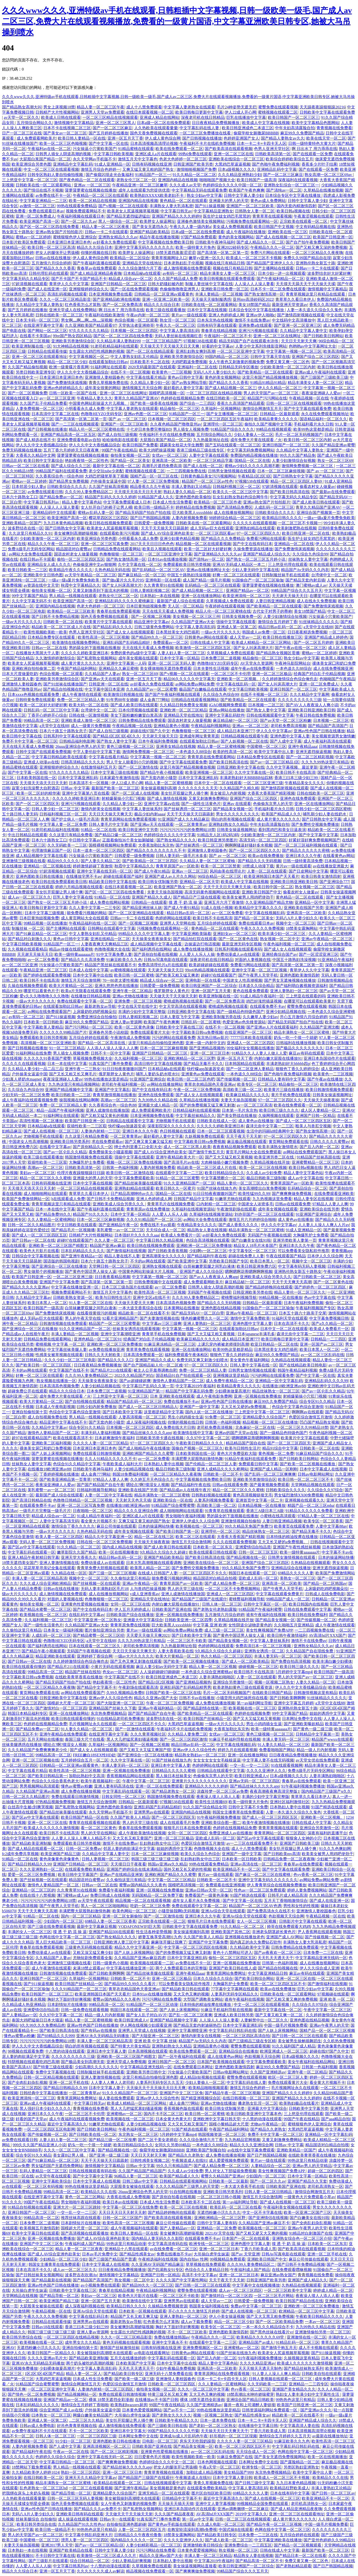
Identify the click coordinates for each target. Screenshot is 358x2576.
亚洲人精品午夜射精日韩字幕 (33, 1557)
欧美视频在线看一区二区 (41, 2342)
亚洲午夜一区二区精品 (132, 991)
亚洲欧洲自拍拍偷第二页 (33, 668)
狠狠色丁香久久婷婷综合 (297, 1069)
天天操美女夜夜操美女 (151, 939)
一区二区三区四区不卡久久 (203, 1573)
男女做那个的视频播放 (43, 1271)
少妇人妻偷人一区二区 (253, 434)
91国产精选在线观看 (329, 1807)
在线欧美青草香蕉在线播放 (78, 1677)
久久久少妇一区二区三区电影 (70, 1360)
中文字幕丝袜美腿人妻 (67, 1349)
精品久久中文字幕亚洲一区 (108, 1537)
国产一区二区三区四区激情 (183, 1739)
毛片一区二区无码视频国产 (299, 434)
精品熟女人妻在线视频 (207, 1230)
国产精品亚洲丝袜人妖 (142, 908)
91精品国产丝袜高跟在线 (318, 1157)
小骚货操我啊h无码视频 (178, 1911)
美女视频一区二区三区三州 (196, 616)
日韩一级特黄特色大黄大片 (312, 143)
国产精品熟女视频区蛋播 (278, 653)
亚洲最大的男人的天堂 (229, 201)
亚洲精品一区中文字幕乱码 (279, 1381)
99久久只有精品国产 (174, 2166)
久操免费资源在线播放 (253, 549)
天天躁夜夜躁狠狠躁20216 (322, 107)
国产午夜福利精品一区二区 (280, 279)
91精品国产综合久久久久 (232, 429)
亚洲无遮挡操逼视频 (313, 752)
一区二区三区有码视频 (43, 2186)
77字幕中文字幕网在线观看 (234, 1989)
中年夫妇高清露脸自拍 (295, 128)
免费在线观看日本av (46, 211)
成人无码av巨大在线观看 (211, 528)
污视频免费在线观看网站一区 (252, 221)
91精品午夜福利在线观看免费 (251, 1459)
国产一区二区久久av (78, 221)
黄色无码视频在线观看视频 (126, 2342)
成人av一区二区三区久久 (29, 897)
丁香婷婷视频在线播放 (59, 1474)
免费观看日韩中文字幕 (258, 1464)
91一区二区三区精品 (67, 1048)
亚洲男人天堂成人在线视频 (142, 2030)
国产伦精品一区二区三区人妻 (211, 1464)
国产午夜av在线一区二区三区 (300, 648)
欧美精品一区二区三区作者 (217, 502)
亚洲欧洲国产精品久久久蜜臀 (148, 1453)
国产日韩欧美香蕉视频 (167, 1251)
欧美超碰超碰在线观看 (209, 965)
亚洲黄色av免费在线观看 (203, 1074)
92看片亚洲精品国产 (120, 1318)
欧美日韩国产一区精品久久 (51, 2353)
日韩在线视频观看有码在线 (92, 2171)
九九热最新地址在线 (211, 440)
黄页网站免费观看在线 (288, 1141)
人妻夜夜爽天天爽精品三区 (104, 944)
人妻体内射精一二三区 (100, 1131)
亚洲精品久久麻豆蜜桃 (118, 668)
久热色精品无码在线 (112, 570)
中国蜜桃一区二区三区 (266, 746)
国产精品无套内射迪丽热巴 (197, 2025)
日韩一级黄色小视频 (110, 1963)
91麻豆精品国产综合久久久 (319, 1453)
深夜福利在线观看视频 (298, 180)
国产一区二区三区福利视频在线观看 (306, 845)
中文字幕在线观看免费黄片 (279, 1594)
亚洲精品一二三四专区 (308, 2384)
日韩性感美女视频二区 (150, 2160)
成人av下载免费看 (196, 2322)
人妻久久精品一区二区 (315, 1682)
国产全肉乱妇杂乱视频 (27, 2082)
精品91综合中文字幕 (280, 1448)
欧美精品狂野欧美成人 (289, 2488)
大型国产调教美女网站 (203, 1999)
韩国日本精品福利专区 (27, 1713)
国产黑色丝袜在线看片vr (271, 2332)
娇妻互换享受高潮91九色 (160, 1937)
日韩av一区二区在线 (49, 648)
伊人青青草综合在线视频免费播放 (276, 1885)
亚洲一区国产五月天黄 (211, 991)
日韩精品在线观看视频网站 (195, 700)
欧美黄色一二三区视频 (171, 372)
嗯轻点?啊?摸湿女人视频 (147, 1485)
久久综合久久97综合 (325, 1490)
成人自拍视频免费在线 (47, 1417)
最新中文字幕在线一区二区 (116, 466)
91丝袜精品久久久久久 (319, 622)
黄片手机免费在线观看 (291, 1095)
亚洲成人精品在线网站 (159, 117)
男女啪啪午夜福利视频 (185, 1516)
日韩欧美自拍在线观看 (321, 2374)
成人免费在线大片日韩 (175, 1427)
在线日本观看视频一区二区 (150, 112)
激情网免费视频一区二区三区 (307, 466)
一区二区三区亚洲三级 (263, 783)
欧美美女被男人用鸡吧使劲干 (248, 897)
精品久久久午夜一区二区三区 (53, 544)
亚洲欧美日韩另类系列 (70, 1141)
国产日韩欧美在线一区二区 (92, 2134)
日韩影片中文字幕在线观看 (303, 1921)
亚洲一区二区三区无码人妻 (171, 663)
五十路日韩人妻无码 (20, 814)
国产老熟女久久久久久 (171, 2415)
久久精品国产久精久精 (239, 788)
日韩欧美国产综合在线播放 (130, 1615)
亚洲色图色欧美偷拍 (193, 497)
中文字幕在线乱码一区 (236, 684)
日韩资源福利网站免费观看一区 (270, 2410)
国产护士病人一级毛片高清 (75, 819)
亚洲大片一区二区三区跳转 (77, 2207)
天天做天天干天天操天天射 (173, 996)
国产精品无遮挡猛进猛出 (128, 216)
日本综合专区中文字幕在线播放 (293, 195)
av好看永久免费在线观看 (114, 242)
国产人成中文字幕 (286, 741)
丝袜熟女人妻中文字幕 (308, 559)
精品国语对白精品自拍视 (215, 1578)
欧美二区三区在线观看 (195, 1537)
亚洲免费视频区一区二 (202, 2348)
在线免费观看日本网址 (193, 2067)
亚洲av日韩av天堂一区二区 (208, 1890)
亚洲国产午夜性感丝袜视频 (296, 1547)
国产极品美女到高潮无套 (82, 2062)
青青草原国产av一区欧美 (177, 866)
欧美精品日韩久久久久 (282, 518)
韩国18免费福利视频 (130, 1474)
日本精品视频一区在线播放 (261, 1505)
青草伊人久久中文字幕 (69, 284)
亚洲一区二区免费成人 (35, 216)
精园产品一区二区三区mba (310, 1505)
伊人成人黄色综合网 (162, 138)
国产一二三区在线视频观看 (75, 424)
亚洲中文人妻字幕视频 (215, 2503)
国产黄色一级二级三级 (312, 1729)
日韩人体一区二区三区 (222, 1604)
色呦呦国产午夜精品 (337, 679)
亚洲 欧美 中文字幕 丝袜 (155, 2041)
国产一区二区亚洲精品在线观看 (136, 913)
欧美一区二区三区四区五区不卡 (278, 1984)
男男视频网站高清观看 (39, 1786)
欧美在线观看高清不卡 (73, 1438)
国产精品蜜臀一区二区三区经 (98, 1635)
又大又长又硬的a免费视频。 (245, 1407)
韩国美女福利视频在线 (209, 2306)
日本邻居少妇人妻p (28, 486)
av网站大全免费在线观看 (30, 554)
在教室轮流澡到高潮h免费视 (192, 2529)
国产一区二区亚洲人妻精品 (250, 1069)
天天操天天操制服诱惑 (211, 299)
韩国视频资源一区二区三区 (222, 2134)
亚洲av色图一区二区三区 (145, 414)
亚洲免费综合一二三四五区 (248, 2545)
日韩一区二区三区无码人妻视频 (75, 2498)
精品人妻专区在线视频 (313, 1199)
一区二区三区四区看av (215, 533)
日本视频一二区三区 (266, 705)
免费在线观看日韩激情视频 (96, 1453)
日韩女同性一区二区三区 (123, 1796)
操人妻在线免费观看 (116, 2098)
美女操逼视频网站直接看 (195, 2566)
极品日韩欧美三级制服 (266, 1178)
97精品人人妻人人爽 (330, 1204)
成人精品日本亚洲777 (236, 731)
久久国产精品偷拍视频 (27, 367)
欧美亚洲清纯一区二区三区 (246, 596)
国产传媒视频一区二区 (236, 1079)
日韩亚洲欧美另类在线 (252, 1292)
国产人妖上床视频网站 (51, 1453)
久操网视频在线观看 (276, 1115)
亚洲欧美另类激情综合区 (73, 341)
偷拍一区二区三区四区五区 (80, 559)
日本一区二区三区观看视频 (221, 1131)
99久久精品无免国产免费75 (248, 1526)
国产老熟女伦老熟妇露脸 (215, 1609)
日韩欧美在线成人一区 (216, 1121)
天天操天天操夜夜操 (321, 1100)
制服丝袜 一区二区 (28, 928)
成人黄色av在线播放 (256, 1121)
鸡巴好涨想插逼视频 (264, 1001)
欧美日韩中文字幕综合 (43, 460)
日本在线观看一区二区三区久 (95, 1646)
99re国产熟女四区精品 (72, 336)
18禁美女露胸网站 (301, 928)
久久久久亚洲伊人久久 (266, 1770)
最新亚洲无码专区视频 (241, 944)
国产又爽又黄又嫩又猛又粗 (148, 1141)
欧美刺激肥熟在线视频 (296, 528)
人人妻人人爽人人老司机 (112, 2082)
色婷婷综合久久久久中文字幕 (169, 835)
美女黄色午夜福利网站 (249, 1360)
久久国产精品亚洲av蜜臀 (333, 445)
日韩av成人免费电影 (37, 2426)
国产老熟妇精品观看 (293, 2566)
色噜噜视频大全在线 (112, 949)
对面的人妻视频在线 (253, 960)
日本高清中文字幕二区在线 (55, 414)
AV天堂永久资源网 (256, 663)
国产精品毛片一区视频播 (73, 1230)
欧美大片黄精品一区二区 (71, 986)
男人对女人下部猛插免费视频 (230, 2171)
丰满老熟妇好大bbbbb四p (288, 1063)
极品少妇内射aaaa (149, 814)
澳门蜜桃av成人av (311, 585)
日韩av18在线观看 (47, 2327)
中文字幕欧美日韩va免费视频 (197, 1032)
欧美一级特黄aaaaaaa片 (74, 954)
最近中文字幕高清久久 (67, 2124)
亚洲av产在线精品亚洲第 (121, 1874)
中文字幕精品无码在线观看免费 (199, 190)
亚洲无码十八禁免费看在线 (168, 2374)
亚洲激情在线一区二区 (306, 2337)
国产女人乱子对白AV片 (146, 2015)
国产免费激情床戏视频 (67, 382)
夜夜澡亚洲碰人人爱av (321, 393)
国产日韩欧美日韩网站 (323, 336)
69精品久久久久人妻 (295, 1573)
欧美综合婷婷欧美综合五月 (289, 159)
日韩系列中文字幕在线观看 (67, 736)
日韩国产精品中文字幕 (193, 1199)
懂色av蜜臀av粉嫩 (76, 1786)
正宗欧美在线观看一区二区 (304, 221)
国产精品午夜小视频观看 (161, 772)
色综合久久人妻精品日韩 (207, 2270)
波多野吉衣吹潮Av (81, 2275)
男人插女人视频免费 (191, 429)
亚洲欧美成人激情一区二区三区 (88, 720)
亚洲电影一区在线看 (163, 580)
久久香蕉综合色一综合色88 (59, 476)
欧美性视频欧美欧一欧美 (45, 632)
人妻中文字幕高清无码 (59, 1521)
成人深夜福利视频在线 (146, 1422)
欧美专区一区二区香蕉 (323, 1521)
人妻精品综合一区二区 (270, 2166)
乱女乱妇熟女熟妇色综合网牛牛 (240, 497)
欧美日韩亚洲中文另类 (138, 830)
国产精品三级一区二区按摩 (112, 2140)
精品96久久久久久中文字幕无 (189, 679)
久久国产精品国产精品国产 (142, 2171)
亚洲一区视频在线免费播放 (257, 1396)
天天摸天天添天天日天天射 (138, 492)
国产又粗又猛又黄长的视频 (104, 1115)
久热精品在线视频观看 (291, 1360)
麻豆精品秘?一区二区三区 (235, 720)
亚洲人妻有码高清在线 (114, 1786)
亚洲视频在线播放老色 (244, 1937)
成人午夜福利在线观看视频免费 (29, 1100)
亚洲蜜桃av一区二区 (124, 2114)
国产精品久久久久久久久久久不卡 (156, 850)
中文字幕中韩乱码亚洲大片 (88, 2535)
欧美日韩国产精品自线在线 (299, 2301)
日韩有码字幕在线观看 (217, 325)
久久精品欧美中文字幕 (249, 1947)
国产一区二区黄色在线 (238, 939)
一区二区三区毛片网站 (274, 2296)
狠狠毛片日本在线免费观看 (187, 1828)
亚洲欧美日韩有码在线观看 (79, 2514)
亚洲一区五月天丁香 (125, 138)
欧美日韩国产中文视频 (274, 227)
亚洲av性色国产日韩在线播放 (319, 731)
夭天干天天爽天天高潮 (291, 1282)
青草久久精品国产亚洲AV (136, 398)
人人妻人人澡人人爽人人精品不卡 (81, 1838)
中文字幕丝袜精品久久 (195, 1115)
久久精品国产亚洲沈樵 (319, 1027)
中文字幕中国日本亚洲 (104, 689)
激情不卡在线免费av (252, 320)
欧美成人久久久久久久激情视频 (51, 1828)
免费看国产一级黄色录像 (206, 1895)
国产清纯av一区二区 (284, 190)
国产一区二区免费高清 (122, 305)
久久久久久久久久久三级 (299, 700)
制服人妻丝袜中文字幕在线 (209, 284)
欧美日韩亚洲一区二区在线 (306, 533)
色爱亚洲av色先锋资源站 (244, 1022)
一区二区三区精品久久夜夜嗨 (317, 253)
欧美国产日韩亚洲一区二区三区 (304, 2405)
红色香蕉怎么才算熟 (83, 305)
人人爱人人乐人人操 (197, 954)
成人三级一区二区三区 (224, 1630)
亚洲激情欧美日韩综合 (203, 2545)
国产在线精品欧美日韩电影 (303, 1365)
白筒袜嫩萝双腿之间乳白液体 (209, 1266)
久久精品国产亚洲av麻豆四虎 (139, 1958)
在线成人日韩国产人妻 (158, 1573)
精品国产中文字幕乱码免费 (189, 1391)
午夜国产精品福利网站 (77, 668)
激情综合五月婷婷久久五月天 (284, 2436)
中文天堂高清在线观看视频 (182, 1006)
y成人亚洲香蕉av (144, 1594)
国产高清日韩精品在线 (31, 1500)
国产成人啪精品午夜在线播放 (144, 1448)
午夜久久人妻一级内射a (190, 227)
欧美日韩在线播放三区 (282, 637)
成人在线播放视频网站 (233, 512)
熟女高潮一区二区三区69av (329, 175)
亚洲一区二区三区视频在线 (35, 1760)
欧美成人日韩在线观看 (61, 117)
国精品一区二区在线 (252, 460)
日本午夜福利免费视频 (158, 741)
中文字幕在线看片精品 (146, 377)
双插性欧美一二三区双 (86, 1126)
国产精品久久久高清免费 (82, 960)
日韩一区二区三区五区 (258, 1552)
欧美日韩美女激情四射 (321, 876)
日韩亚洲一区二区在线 (108, 684)
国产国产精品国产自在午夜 (100, 1485)
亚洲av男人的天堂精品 (312, 2166)
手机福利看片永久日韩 (313, 424)
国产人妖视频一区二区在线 (244, 741)
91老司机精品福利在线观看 (114, 346)
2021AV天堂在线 (219, 2233)
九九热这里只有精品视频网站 (74, 1084)
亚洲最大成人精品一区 (158, 1105)
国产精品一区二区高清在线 (102, 1043)
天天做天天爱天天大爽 (134, 1303)
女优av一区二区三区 (169, 455)
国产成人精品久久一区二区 (260, 242)
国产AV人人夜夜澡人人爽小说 (312, 705)
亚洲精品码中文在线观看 (54, 512)
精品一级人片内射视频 (316, 1750)
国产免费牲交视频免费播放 (315, 824)
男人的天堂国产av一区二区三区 (271, 393)
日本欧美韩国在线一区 (36, 778)
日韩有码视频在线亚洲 (152, 164)
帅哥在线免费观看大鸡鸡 (288, 1926)
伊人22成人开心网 (240, 112)
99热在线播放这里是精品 (106, 1079)
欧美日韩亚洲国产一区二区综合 (209, 986)
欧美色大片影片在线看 (39, 1251)
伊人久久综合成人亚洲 (319, 1968)
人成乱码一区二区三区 (274, 507)
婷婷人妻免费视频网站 (307, 1890)
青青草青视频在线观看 (278, 1828)
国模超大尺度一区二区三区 (71, 1703)
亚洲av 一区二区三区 (92, 185)
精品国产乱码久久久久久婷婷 (110, 497)
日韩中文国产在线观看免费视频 (43, 752)
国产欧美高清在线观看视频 (228, 149)
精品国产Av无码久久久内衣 (305, 570)
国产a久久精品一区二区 (332, 1323)
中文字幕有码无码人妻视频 (302, 1266)
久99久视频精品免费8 (125, 1693)
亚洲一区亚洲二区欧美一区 (166, 299)
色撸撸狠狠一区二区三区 (121, 554)
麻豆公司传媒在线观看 (116, 1526)
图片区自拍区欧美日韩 (211, 2493)
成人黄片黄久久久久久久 (82, 663)
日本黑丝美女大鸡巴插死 (177, 632)
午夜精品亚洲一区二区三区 (43, 970)
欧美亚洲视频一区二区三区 (209, 772)
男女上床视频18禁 (59, 107)
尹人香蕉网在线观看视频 (319, 1932)
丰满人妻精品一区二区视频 (219, 294)
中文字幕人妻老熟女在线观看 (189, 107)
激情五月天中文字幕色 (137, 159)
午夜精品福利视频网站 (210, 726)
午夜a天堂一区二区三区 (219, 2467)
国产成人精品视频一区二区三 (230, 388)
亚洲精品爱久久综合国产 (264, 1417)
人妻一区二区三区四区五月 (142, 2529)
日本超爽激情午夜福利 (114, 1438)
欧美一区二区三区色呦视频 (63, 143)
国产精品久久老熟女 (268, 2129)
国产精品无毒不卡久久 (203, 1063)
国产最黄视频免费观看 (269, 1485)
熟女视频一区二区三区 (314, 887)
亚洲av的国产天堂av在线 (236, 1433)
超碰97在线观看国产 (218, 975)
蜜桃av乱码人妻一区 (95, 512)
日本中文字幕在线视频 (207, 310)
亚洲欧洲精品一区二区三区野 (189, 1058)
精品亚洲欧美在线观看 (55, 1656)
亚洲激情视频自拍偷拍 (240, 1521)
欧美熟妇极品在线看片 (299, 2103)
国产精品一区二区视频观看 (298, 2545)
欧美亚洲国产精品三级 (60, 1854)
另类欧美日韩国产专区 (228, 1261)
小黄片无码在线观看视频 (112, 1667)
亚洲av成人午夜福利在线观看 (320, 372)
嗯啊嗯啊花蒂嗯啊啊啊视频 (248, 1271)
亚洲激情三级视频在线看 (24, 861)
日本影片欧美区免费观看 (24, 242)
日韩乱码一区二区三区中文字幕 (51, 710)
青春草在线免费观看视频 (118, 611)
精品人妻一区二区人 (84, 2374)
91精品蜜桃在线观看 (136, 149)
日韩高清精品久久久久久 (82, 762)
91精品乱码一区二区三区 (297, 2342)
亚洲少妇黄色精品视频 (179, 538)
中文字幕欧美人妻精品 (43, 1027)
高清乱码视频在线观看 (67, 294)
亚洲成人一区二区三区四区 (250, 1043)
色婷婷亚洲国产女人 (241, 138)
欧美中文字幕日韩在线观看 (35, 2233)
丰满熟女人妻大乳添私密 (171, 206)
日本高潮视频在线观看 (148, 2051)
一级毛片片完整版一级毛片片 (45, 1511)
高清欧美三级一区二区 (242, 1089)
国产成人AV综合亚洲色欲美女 (167, 533)
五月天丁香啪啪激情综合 (285, 1900)
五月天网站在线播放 (45, 1739)
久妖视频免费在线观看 (204, 1136)
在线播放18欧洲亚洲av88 (284, 1386)
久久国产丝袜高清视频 (108, 486)
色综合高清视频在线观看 (208, 1240)
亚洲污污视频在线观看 (258, 330)
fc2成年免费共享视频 (20, 1854)
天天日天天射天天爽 (299, 341)
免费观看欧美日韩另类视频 (187, 564)
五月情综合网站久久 (34, 123)
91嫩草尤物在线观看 (233, 1199)
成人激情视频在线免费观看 (187, 268)
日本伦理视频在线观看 (138, 710)
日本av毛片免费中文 (99, 2254)
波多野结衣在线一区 (25, 528)
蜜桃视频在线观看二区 (278, 112)
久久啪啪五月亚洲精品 (293, 1625)
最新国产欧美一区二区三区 (115, 788)
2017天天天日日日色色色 (152, 544)
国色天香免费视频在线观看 (154, 133)
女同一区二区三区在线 (130, 1604)
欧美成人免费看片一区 (181, 1235)
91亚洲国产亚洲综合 (147, 1079)
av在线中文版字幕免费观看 (251, 2150)
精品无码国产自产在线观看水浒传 (249, 341)
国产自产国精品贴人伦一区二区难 (153, 1365)
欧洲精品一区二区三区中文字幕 (306, 2311)
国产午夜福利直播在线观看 (96, 263)
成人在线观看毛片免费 (179, 1822)
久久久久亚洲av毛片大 (47, 2358)
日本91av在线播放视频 (167, 559)
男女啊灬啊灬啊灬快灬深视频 (86, 320)
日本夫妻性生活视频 (211, 668)
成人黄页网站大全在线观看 (84, 918)
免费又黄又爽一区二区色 (287, 362)
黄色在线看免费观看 (250, 991)
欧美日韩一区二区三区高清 (51, 247)
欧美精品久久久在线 (98, 2192)
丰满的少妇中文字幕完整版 (142, 1012)
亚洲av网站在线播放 (226, 710)
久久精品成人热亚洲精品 (24, 2004)
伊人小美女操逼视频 (227, 2316)
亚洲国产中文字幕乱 (112, 1089)
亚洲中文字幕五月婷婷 (293, 1703)
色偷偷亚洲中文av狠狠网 (94, 564)
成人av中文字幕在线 (305, 1178)
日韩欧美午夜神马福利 (215, 242)
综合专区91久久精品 (317, 1401)
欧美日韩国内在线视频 (308, 1604)
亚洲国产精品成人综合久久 (266, 554)
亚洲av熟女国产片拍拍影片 (59, 232)
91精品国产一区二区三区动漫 (152, 2004)
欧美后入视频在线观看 (162, 549)
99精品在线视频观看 (273, 429)
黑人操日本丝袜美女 (173, 1776)
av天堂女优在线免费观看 (317, 1760)
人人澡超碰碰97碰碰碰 (159, 1672)
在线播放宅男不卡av (83, 876)
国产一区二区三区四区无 (37, 804)
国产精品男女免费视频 (68, 481)
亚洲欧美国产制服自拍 (206, 2150)
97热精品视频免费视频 (55, 1802)
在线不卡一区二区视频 (130, 372)
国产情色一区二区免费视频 (31, 2394)
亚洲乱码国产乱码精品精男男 (185, 1687)
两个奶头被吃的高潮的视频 (90, 2363)
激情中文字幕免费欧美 (250, 1318)
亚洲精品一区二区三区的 (33, 1890)
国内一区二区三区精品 (81, 1916)
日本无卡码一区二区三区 (37, 320)
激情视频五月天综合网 (142, 388)
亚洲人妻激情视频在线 (59, 1563)
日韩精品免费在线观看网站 (117, 549)
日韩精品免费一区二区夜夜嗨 (289, 1859)
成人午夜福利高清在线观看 (327, 741)
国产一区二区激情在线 (138, 767)
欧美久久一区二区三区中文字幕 (240, 492)
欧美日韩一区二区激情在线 (130, 1173)
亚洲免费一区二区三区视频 (138, 1001)
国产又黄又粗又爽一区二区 (279, 2015)
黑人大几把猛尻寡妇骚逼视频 (132, 1739)
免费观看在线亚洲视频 (225, 1885)
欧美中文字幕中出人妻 (274, 752)
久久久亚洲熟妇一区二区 (41, 1869)
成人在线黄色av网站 (225, 2056)
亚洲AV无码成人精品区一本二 (239, 564)
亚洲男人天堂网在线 (177, 923)
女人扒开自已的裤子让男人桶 (106, 507)
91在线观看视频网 (287, 1765)
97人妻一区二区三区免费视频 (154, 481)
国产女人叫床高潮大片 (122, 585)
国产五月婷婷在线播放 (108, 133)
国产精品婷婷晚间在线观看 (269, 1287)
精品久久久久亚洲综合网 (136, 1511)
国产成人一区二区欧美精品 (245, 1661)
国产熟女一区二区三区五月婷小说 (256, 559)
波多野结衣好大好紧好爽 (329, 273)
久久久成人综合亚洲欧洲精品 (45, 1583)
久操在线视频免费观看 (27, 986)
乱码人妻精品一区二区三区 (43, 2171)
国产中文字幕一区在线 (108, 143)
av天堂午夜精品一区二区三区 (90, 575)
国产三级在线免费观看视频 (51, 1926)
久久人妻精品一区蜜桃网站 (51, 1219)
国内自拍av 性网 (193, 2259)
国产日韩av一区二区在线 (33, 1240)
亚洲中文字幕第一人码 (126, 663)
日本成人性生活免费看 (172, 502)
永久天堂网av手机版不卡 (94, 159)
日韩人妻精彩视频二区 (150, 590)
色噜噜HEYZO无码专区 (101, 414)
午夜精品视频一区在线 (309, 398)
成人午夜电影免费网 (214, 1396)
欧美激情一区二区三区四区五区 (203, 648)
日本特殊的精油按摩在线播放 (292, 1537)
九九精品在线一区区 (69, 1573)
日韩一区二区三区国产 (122, 2218)
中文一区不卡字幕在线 (262, 2212)
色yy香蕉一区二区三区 (313, 1874)
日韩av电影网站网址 (315, 1474)
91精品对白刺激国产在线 (310, 2233)
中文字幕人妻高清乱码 (179, 330)
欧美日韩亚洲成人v (251, 1776)
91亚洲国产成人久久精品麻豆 (183, 819)
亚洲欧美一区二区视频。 (238, 679)
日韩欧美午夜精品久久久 (176, 2420)
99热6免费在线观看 (195, 154)
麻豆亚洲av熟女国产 (278, 2275)
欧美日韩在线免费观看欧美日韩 (59, 882)
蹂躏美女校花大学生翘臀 (181, 445)
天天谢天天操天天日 (289, 596)
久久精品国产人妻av (102, 674)
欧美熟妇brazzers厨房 (128, 2405)
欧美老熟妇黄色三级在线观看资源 (243, 1687)
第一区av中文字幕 (197, 2519)
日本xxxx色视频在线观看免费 (34, 694)
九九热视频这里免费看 (272, 1199)
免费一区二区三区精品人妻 (80, 700)
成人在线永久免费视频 (316, 601)
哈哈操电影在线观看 (120, 440)
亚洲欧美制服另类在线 (221, 1017)
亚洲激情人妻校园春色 (104, 377)
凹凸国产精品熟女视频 (319, 1422)
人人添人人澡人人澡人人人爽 (112, 1048)
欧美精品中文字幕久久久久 (258, 908)
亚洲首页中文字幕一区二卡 (259, 1500)
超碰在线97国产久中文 (150, 731)
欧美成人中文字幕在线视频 (266, 123)
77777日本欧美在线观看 (251, 1037)
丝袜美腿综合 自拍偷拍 (36, 2519)
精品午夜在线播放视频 (159, 237)
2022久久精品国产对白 (134, 1375)
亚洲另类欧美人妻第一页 (294, 1240)
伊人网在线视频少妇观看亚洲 (146, 2025)
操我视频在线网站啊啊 (79, 1100)
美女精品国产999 (238, 2472)
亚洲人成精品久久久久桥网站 (222, 1469)
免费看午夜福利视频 (116, 1890)
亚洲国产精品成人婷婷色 (326, 637)
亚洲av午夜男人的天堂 (329, 2025)
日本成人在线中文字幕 (88, 970)
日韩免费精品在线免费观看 (142, 720)
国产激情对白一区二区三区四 (61, 1708)
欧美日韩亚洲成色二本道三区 (247, 128)
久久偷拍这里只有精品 (130, 1578)
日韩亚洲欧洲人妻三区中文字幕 (121, 1942)
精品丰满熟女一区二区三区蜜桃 (302, 1032)
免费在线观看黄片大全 (150, 1032)
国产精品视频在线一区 (246, 1557)
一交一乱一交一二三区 (249, 1765)
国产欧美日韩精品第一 (47, 1776)
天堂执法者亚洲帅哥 (136, 325)
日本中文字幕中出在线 (92, 975)
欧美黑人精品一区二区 (150, 1568)
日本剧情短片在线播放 (67, 2004)
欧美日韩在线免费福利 (307, 1615)
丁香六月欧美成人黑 (258, 2249)
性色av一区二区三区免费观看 (259, 1890)
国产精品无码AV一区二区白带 (197, 1313)
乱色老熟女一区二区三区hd (43, 2488)
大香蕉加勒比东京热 (156, 845)
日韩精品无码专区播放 (238, 367)
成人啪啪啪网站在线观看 (45, 1193)
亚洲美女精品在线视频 (176, 746)
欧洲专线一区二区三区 (209, 2244)
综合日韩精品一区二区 (89, 2561)
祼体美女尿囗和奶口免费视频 (45, 1448)
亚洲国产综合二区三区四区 (315, 356)
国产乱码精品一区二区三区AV (158, 570)
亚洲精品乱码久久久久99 (326, 1381)
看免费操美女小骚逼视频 (110, 1152)
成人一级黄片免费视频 (90, 726)
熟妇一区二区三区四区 (81, 2472)
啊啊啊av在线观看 (307, 1412)
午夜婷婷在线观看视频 (225, 606)
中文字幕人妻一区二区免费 (63, 824)
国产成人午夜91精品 (152, 871)
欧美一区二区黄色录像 (134, 1027)
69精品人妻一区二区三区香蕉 (110, 1921)
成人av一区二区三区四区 (240, 2290)
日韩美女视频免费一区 (241, 616)
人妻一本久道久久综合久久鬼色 (314, 310)
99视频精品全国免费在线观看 (263, 2503)
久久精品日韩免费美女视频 (183, 705)
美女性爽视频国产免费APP (269, 1630)
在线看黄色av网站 (338, 856)
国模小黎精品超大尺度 (229, 2124)
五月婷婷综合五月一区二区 (84, 1760)
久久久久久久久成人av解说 (100, 2571)
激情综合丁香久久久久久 (73, 1526)
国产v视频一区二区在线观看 (123, 206)
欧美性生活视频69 (211, 1802)
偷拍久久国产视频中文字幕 (268, 424)
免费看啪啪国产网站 (277, 1750)
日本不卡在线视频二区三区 (67, 128)
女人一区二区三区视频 (257, 1921)
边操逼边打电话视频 (202, 944)
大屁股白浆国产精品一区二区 (45, 159)
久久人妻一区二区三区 (114, 1240)
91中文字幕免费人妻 (114, 954)
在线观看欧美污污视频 (119, 533)
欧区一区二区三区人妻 (288, 2077)
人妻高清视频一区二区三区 (142, 1417)
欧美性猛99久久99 (254, 1193)
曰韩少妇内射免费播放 (96, 1407)
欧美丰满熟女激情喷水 (278, 1147)
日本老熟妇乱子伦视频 (183, 263)
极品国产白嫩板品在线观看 (203, 689)
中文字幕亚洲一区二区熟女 (97, 1620)
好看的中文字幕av (217, 346)
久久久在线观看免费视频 (234, 1542)
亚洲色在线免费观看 (298, 798)
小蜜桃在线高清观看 (278, 1516)
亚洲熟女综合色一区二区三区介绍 (302, 2238)
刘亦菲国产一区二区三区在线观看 (264, 1214)
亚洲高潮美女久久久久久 (163, 1256)
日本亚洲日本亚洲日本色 (69, 242)
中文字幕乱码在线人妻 (199, 128)
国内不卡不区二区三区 (163, 2114)
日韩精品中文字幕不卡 (182, 2498)
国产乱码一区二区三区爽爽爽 (270, 1474)
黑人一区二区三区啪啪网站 (104, 1906)
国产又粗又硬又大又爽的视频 (261, 2233)
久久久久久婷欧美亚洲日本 (84, 653)
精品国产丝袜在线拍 (83, 1672)
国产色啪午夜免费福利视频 (276, 164)
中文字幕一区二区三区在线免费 (130, 2207)
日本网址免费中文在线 (302, 1719)
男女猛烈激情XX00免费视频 (298, 1495)
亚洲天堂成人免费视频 (126, 2062)
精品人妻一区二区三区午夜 (100, 107)
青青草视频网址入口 (169, 258)
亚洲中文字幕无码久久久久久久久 (144, 247)
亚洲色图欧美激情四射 (299, 975)
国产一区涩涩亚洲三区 (318, 954)
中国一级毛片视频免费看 (285, 2025)
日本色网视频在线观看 (217, 2462)
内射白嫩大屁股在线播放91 (278, 1058)
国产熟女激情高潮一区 (264, 294)
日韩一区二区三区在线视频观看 (294, 403)
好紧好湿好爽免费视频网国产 (314, 840)
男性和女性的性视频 (301, 1906)
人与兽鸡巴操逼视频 (148, 1589)
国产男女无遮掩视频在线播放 (290, 980)
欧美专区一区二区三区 (257, 1084)
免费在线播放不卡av (181, 1401)
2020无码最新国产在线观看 (152, 367)
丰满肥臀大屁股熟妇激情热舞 (197, 1459)
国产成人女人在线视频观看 (130, 632)
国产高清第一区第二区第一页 (223, 253)
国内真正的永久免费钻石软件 (255, 1942)
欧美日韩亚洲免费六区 (256, 1266)
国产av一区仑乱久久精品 (65, 1152)
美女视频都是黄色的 (167, 2488)
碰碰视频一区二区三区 (258, 1667)
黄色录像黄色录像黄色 (59, 1859)
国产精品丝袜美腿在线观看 (138, 1183)
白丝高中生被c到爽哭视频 (30, 1807)
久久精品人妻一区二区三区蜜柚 (207, 861)
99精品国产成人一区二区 (288, 1599)
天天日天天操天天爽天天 (110, 814)
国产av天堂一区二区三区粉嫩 (285, 720)
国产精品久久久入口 (115, 1360)
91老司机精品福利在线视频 (55, 830)
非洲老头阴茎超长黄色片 (274, 1932)
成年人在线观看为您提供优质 (144, 190)
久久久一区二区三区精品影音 (65, 299)
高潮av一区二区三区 (118, 1100)
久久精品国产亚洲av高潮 (37, 1791)
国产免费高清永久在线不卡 (271, 1911)
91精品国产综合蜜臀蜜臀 (173, 1505)
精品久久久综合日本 (94, 247)
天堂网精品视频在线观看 (312, 1485)
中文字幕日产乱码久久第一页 (148, 1386)
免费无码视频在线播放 (22, 450)
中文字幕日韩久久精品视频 (160, 1240)
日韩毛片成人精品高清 (287, 1895)
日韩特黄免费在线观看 (35, 700)
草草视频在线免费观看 (205, 2264)
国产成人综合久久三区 (71, 466)
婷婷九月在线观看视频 (237, 1750)
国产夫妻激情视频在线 (159, 1318)
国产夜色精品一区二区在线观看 (87, 180)
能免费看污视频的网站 (86, 913)
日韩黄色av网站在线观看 (206, 637)
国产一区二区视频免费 (27, 393)
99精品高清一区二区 (41, 720)
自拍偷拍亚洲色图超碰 (126, 2524)
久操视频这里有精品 (301, 2358)
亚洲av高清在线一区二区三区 (255, 1864)
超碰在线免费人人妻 (246, 1256)
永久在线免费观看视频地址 (325, 414)
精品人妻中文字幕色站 (82, 502)
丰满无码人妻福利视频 (100, 1433)
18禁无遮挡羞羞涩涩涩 (175, 253)
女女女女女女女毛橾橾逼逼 (217, 1760)
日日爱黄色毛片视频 (152, 2457)
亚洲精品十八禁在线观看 (126, 2249)
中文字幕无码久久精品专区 (26, 279)
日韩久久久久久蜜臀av (329, 1141)
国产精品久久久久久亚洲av (25, 1287)
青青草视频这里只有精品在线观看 (316, 294)
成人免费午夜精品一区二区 (229, 1381)
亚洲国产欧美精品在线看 (71, 2550)
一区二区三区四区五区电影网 (49, 2129)
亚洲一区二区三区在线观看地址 (39, 356)
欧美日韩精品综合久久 (224, 1173)
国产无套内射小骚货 (159, 778)
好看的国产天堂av (31, 2119)
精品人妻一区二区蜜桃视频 (221, 746)
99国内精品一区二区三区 (227, 356)
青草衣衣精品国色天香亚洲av (209, 1084)
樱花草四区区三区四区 (108, 518)
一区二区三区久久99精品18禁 (302, 1427)
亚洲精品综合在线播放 (291, 1568)
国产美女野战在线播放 (236, 1115)
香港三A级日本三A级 (264, 1511)
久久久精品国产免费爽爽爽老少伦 (38, 1750)
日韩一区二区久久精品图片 (31, 1225)
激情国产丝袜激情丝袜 (119, 2348)
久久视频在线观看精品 (27, 949)
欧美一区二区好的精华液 (38, 793)
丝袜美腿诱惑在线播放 (22, 1745)
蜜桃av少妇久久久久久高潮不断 (252, 466)
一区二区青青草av (191, 824)
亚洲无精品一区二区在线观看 (164, 2493)
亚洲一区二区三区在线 (233, 154)
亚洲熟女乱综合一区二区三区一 (291, 185)
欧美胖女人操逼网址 (157, 221)
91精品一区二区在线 (98, 830)
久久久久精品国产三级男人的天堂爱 (187, 2186)
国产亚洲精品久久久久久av (217, 554)
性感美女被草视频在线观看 (59, 1355)
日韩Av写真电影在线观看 (166, 960)
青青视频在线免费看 (334, 128)
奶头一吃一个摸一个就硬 (295, 1037)
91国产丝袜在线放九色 (217, 1188)
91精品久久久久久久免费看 (309, 1511)
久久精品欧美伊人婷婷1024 (35, 2472)
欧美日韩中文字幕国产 (78, 1874)
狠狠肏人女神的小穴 (303, 1838)
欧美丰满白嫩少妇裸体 (332, 1661)
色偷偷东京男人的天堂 (273, 804)
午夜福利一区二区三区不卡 (228, 336)
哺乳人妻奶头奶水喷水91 (157, 1074)
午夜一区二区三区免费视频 (197, 1089)
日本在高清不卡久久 (291, 1323)
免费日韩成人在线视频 (110, 1895)
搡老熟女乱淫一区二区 (258, 2103)
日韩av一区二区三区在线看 (25, 466)
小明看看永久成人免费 (84, 408)
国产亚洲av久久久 (316, 2410)
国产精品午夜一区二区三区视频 (232, 2093)
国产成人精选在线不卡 (35, 440)
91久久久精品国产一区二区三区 (130, 2093)
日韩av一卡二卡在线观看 (106, 232)
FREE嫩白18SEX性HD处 (94, 1755)
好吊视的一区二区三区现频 (233, 2436)
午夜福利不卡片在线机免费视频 (207, 143)
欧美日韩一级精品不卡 (154, 507)
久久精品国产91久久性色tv (81, 2524)
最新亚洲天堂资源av (289, 305)
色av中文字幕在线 (319, 1297)
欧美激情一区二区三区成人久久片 (107, 2555)
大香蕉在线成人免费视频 (128, 2197)
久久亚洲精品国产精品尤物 (269, 902)
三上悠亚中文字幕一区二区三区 (29, 180)
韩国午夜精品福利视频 (297, 1370)
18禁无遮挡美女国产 (20, 1563)
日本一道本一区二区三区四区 (98, 850)
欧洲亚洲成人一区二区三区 (283, 2051)
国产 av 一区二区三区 (127, 419)
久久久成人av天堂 (185, 185)
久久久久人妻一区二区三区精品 (100, 1443)
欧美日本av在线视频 (120, 2202)
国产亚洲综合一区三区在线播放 (59, 1266)
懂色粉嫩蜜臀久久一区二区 (205, 1318)
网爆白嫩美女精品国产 (92, 2415)
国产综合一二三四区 (197, 403)
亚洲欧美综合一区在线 (172, 1500)
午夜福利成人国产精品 (84, 2244)
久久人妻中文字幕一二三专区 (94, 908)
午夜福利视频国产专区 (315, 1308)
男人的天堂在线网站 (98, 1833)
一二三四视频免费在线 (186, 471)
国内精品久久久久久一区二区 (136, 2540)
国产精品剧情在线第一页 (205, 1708)
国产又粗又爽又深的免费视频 (321, 247)
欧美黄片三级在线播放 (284, 1089)
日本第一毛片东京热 (239, 1110)
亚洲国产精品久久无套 (307, 2181)
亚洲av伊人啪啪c (260, 315)
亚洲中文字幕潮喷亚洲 (120, 1334)
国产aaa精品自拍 (335, 2119)
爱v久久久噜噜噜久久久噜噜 (44, 996)
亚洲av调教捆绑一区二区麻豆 (243, 2509)
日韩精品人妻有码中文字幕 (281, 1079)
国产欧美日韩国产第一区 (177, 1531)
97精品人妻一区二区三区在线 (323, 1516)
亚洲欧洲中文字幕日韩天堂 (216, 2119)
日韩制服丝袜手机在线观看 (285, 575)
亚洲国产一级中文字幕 (199, 1407)
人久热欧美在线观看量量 (156, 128)
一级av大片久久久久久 (21, 622)
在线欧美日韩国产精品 (272, 1693)
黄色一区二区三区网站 (84, 2197)
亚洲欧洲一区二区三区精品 (183, 710)
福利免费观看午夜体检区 (186, 1355)
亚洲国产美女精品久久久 (294, 2389)
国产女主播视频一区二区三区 (232, 414)
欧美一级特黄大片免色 (195, 247)
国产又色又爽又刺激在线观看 (136, 1661)
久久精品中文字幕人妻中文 (303, 330)
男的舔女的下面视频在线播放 (94, 648)
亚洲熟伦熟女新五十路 (315, 263)
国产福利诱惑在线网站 (151, 949)
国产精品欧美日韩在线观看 (185, 1989)
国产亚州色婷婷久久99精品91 (329, 2540)
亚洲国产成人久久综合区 (201, 1271)
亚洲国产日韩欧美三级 (299, 1843)
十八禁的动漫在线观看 (65, 2051)
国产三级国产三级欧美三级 (324, 377)
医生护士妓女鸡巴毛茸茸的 (227, 216)
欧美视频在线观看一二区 (152, 1963)
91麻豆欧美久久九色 (124, 960)
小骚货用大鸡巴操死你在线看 (242, 1698)
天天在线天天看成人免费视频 (168, 611)
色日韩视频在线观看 (177, 1131)
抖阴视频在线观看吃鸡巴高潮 (33, 2062)
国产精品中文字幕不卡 (96, 1687)
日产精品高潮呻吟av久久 (132, 1193)
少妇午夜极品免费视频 (175, 2368)
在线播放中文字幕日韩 (258, 2426)
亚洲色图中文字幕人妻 (290, 736)
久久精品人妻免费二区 (187, 1734)
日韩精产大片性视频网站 (57, 112)
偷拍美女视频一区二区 (130, 455)
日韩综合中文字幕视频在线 (35, 1256)
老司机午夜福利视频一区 (123, 1084)
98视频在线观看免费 (25, 2051)
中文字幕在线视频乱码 (264, 913)
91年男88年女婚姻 (122, 700)
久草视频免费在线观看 (151, 2566)
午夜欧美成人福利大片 (122, 1464)
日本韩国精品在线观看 (244, 1063)
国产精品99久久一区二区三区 (157, 637)
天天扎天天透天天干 (275, 1958)
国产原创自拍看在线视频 (155, 954)
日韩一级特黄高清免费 (303, 861)
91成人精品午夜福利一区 (262, 996)
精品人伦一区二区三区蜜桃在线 (96, 429)
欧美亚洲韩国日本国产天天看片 (271, 876)
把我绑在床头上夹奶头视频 (26, 2493)
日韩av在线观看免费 (292, 1204)
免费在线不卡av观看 (157, 1225)
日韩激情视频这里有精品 (315, 1693)
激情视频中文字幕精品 (74, 123)
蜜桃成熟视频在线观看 (183, 1001)
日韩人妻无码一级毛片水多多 (181, 856)
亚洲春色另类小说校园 (108, 1032)
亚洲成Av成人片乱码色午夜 (184, 2436)
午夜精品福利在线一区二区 (92, 923)
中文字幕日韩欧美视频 (113, 154)
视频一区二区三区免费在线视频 (134, 1162)
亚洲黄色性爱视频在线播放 (84, 1604)
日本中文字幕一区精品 (179, 658)
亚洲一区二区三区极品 (272, 674)
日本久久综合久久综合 (213, 1978)
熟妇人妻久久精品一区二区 (187, 492)
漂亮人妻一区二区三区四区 (84, 2540)
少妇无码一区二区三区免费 (26, 1095)
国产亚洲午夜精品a (131, 2488)
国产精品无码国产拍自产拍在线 (143, 512)
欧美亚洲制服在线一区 (31, 346)
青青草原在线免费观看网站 (211, 757)
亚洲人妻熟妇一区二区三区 (294, 991)
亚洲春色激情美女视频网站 (201, 221)
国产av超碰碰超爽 (135, 1381)
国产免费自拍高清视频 (290, 1661)
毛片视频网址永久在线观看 (92, 1724)
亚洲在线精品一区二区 (110, 939)
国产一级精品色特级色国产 (240, 1012)
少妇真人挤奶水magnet (21, 1079)
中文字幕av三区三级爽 (161, 1323)
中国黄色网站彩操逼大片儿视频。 (98, 403)
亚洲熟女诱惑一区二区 (264, 1651)
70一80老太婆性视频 (120, 980)
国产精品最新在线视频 (51, 2280)
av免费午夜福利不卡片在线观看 (39, 2431)
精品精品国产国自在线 (245, 1443)
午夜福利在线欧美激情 (104, 315)
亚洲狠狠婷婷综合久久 (88, 289)
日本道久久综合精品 (256, 986)
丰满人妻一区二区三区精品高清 (39, 1578)
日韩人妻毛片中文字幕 (108, 824)
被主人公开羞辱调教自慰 (155, 1370)
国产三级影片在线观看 (48, 2561)
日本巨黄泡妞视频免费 (146, 606)
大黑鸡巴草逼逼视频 (232, 164)
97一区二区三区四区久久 (258, 533)
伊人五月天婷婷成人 (132, 1609)
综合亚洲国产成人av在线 (61, 2410)
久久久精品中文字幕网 (309, 694)
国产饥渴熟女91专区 (165, 2270)
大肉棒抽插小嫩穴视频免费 (224, 1162)
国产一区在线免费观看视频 (134, 289)
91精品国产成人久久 (156, 497)
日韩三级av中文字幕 (140, 2181)
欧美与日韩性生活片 (113, 1297)
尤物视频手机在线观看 (175, 1121)
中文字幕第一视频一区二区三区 (294, 351)
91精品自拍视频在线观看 (29, 2207)
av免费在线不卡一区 (53, 195)
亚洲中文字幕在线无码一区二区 (104, 871)
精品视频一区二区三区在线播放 (270, 1422)
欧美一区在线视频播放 (118, 1552)
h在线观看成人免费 (68, 1199)
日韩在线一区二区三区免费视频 (104, 1542)
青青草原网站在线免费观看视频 (128, 819)
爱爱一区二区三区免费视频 (32, 1874)
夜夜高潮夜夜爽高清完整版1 (274, 1791)
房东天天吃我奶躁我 (197, 2441)
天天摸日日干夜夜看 (128, 1864)
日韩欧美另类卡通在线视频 (160, 1438)
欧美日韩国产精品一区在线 (84, 1817)
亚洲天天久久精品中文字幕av (90, 2477)
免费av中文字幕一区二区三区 (256, 2306)
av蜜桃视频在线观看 (128, 970)
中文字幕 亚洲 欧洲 (210, 1625)
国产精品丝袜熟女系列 (303, 2368)
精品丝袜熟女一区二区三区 (276, 1391)
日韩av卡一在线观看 (117, 2519)
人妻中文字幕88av (331, 1526)
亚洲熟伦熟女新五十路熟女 (298, 1271)
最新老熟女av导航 (100, 1006)
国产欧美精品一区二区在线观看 (265, 372)
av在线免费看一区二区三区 (173, 2249)
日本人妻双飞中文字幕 (180, 1017)
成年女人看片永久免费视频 (196, 1900)
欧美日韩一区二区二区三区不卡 (306, 1479)
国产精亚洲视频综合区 (201, 2098)
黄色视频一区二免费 (276, 1453)
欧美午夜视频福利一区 (100, 1781)
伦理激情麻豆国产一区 (51, 850)
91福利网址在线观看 (108, 367)
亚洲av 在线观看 (237, 804)
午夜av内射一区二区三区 (148, 315)
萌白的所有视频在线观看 (233, 819)
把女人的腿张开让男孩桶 (57, 253)
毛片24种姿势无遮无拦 (236, 107)
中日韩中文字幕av (84, 840)
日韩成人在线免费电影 (325, 1594)
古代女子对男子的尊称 (272, 611)
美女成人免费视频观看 (232, 227)
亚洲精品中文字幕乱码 (73, 164)
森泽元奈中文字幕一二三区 (269, 1126)
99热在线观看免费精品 (77, 206)
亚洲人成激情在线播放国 (107, 1110)
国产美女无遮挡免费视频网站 (280, 2457)
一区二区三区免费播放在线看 (205, 133)
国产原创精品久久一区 (92, 1147)
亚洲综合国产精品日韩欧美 (250, 2400)
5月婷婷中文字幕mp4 (294, 1672)
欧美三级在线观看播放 (165, 310)
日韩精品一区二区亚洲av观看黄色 (163, 294)
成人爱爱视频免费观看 (229, 2160)
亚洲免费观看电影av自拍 (78, 440)
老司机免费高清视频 (288, 726)
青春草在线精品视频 (219, 330)
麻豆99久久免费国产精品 (302, 133)
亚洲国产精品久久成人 (151, 897)
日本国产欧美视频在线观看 (221, 2062)
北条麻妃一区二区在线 (255, 1427)
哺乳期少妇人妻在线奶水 (325, 814)
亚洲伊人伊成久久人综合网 (195, 1521)
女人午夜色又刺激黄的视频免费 (236, 362)
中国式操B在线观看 (236, 2529)
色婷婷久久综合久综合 (55, 2457)
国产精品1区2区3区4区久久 (116, 736)
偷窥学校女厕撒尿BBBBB (255, 133)
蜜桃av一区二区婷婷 (33, 237)
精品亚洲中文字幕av (151, 622)
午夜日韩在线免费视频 (315, 715)
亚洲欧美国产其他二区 (230, 1932)
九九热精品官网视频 (242, 2140)
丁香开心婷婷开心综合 (47, 715)
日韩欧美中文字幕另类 (308, 2108)
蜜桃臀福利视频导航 (239, 1297)
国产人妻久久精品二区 (100, 861)
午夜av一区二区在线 (70, 2452)
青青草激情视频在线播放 (114, 1095)
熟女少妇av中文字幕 (204, 195)
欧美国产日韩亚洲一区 (333, 237)
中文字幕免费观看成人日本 (127, 502)
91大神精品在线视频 (71, 346)
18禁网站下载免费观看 (31, 2467)
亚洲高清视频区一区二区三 (106, 2446)
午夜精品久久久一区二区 (272, 247)
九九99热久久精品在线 (158, 1100)
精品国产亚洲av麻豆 (107, 1245)
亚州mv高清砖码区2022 (253, 299)
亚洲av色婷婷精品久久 (63, 388)
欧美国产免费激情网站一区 (26, 1199)
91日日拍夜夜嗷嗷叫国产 (124, 1069)
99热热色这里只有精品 (295, 2400)
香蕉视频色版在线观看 (183, 2108)
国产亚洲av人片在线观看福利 (272, 1027)
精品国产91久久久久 (90, 1214)
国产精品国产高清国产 (328, 726)
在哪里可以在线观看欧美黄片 (309, 1001)
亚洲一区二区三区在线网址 (277, 336)
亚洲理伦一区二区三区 (223, 424)
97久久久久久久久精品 (88, 330)
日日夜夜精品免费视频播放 (216, 123)
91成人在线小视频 (217, 908)
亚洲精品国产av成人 (256, 2342)
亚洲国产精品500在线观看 (111, 1932)
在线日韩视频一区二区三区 (246, 2098)
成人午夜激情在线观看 (82, 694)
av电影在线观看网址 (152, 2353)
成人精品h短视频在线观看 (202, 2077)
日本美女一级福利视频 (63, 1630)
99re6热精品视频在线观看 (207, 970)
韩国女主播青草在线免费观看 (238, 1812)
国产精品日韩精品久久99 (29, 1864)
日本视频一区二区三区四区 (134, 330)
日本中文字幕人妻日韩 (232, 2477)
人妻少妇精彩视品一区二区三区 (153, 2545)
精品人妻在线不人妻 (122, 1256)
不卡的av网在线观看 (148, 1261)
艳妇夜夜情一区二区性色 (86, 460)
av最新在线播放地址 (330, 2436)
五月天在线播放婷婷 (128, 2358)
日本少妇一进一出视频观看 (282, 273)
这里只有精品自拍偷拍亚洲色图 (156, 1043)
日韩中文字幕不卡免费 (248, 1807)
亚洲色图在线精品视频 (221, 1308)
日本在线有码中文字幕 (290, 2493)
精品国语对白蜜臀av (73, 549)
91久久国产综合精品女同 (205, 1807)
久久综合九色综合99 (310, 554)
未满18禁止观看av (88, 1968)
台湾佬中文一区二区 (329, 575)
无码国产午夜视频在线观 (269, 1235)
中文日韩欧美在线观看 (77, 1225)
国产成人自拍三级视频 (117, 434)
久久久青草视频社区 (148, 1734)
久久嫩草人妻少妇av (260, 1017)
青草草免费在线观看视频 (148, 1349)
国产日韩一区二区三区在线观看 (299, 2036)
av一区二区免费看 (227, 913)
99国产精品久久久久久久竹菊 (173, 2431)
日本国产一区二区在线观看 (246, 2238)
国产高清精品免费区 (235, 507)
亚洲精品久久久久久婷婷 (206, 1786)
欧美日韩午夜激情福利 (287, 1635)
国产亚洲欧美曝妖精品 (303, 1724)
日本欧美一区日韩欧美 (43, 1022)
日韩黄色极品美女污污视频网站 (208, 476)
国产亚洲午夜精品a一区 (81, 1256)
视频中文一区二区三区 (295, 923)
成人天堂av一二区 (245, 637)
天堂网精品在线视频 (20, 2296)
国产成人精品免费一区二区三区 (232, 1583)
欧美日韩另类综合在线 (22, 2337)
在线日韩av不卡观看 (37, 559)
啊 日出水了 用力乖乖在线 (314, 149)
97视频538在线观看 (200, 341)
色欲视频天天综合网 (286, 1916)
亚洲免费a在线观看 (255, 325)
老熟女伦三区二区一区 (136, 180)
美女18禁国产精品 (254, 305)
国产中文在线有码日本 (252, 544)
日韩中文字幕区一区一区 (265, 1604)
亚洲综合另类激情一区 (233, 1682)
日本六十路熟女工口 (20, 497)
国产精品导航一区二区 (59, 2296)
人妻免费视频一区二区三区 (39, 408)
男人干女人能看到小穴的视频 (132, 762)
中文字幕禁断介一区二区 (223, 1178)
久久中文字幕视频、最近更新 (292, 767)
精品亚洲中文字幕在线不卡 (63, 1422)
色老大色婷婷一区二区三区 (183, 159)
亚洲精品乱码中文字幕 (277, 169)
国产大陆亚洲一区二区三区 (120, 1703)
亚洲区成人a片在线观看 (156, 154)
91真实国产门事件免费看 (110, 1063)
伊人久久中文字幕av (274, 731)
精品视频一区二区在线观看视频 (203, 544)
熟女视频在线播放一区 (56, 1381)
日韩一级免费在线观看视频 (84, 2010)
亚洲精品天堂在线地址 (142, 263)
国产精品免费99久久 (53, 1214)
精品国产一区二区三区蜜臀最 (114, 1323)
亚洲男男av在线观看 (151, 1812)
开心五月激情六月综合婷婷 (303, 1017)
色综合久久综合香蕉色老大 (55, 1781)
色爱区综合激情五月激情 (310, 1417)
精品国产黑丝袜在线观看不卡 (110, 965)
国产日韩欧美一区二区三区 (317, 1277)
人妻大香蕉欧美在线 (175, 1651)
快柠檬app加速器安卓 (205, 1069)
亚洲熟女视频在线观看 (162, 1266)
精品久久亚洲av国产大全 (155, 1698)
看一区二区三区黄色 (98, 1828)
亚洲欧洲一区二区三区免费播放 (204, 1245)
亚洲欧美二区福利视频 (51, 1443)
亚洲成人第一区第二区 (236, 627)
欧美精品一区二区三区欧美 (71, 611)
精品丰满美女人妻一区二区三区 (228, 273)
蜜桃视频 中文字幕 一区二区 (60, 1344)
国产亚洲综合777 (334, 882)
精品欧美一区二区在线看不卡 (144, 1313)
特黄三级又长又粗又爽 (167, 2394)
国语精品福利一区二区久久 (323, 419)
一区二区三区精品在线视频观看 (110, 117)
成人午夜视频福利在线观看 (134, 2228)
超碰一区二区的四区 (325, 2171)
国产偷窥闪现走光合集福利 (109, 175)
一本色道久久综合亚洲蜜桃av (206, 1672)
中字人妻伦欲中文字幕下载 (96, 752)
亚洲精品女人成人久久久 (49, 564)
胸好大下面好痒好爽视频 (69, 1999)
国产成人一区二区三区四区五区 (303, 1121)
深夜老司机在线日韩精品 (203, 117)
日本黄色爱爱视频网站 (142, 2410)
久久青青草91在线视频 (163, 585)
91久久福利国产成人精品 (293, 2046)
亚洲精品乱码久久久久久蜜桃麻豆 (125, 601)
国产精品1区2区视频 (156, 1682)
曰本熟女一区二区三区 (51, 2415)
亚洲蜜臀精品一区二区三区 (315, 1162)
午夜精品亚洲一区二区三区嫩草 (140, 185)
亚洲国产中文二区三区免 (181, 2093)
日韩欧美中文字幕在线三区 (179, 1027)
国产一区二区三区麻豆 (112, 128)
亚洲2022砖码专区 (233, 247)
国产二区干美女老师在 (158, 2140)
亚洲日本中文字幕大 (128, 2431)
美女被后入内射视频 (228, 793)
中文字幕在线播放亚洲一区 (75, 1287)
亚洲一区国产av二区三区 (321, 1344)
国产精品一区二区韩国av (325, 1583)
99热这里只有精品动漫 (307, 2160)
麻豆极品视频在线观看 (247, 1141)
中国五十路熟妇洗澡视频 (189, 575)
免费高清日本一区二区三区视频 (263, 1646)
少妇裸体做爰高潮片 (232, 1391)
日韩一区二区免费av (83, 1848)
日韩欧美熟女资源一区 (73, 1297)
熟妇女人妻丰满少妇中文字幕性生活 (308, 2394)
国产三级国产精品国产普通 (112, 2259)
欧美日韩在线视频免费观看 (108, 523)
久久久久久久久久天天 (198, 788)
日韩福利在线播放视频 (296, 1043)
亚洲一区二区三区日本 (210, 1053)
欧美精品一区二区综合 (130, 258)
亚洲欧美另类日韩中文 (146, 2072)
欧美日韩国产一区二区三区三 (293, 117)
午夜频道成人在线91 (189, 2160)
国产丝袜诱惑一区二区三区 (187, 809)
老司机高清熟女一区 (325, 2186)
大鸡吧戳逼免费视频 (189, 362)
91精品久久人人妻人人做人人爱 (259, 1053)
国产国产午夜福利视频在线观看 (173, 694)
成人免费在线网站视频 (109, 902)
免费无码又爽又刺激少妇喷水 (202, 1360)
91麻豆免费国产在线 (235, 2457)
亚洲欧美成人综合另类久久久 (119, 1204)
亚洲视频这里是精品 (231, 1375)
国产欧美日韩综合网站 (254, 1978)
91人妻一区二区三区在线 (90, 1303)
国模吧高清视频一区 (166, 393)
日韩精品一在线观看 (149, 902)
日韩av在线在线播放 (53, 258)
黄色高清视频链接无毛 (252, 1495)
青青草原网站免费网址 (226, 1973)
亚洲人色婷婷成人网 (226, 315)
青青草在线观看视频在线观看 (94, 1822)
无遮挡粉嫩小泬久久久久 (219, 2212)
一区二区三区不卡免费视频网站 (233, 1589)
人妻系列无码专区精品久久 (234, 1994)
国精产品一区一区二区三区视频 (327, 2030)
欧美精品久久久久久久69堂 (260, 2337)
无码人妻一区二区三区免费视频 (47, 1542)
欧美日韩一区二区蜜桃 (134, 975)
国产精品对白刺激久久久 (29, 939)
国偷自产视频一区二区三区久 (197, 1448)
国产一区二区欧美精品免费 (279, 2322)
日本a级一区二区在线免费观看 (163, 123)
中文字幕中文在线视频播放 (256, 2285)
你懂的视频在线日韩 (98, 253)
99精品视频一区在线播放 (45, 923)
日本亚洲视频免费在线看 (110, 294)
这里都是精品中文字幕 (163, 1412)
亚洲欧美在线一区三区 (287, 232)
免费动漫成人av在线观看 (238, 954)
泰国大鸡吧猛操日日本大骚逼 (37, 2020)
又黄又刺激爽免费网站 (208, 798)
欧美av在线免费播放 (265, 856)
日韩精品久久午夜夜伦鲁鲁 (138, 2535)
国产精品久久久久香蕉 (55, 268)
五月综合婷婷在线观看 (217, 923)
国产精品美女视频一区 (233, 809)
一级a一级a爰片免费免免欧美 (329, 518)
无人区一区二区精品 (185, 606)
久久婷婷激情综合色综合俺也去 (289, 679)
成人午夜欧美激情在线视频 (142, 1833)
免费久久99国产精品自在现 (307, 258)
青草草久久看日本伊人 (295, 299)
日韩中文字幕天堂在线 (270, 356)
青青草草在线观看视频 (272, 216)
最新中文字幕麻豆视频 (96, 1926)
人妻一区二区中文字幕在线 (108, 1495)
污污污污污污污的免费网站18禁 (187, 830)
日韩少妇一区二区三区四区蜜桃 (323, 809)
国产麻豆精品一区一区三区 (141, 575)
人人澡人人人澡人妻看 (254, 284)
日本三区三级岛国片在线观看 (127, 1287)
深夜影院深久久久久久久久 (171, 1126)
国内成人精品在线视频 (122, 1547)
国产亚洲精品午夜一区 (118, 1225)
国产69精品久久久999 (56, 2036)
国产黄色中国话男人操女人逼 (90, 1271)
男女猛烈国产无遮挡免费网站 (57, 2166)
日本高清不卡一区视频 (89, 783)
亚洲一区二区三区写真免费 (104, 544)
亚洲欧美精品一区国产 (22, 523)
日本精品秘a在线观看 (142, 273)
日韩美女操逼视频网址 (236, 830)
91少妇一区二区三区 (73, 2441)
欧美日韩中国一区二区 (273, 887)
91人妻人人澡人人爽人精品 (276, 2374)
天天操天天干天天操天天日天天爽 (170, 346)
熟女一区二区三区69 (335, 460)
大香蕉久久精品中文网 (35, 455)
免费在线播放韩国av (171, 2337)
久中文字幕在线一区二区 (139, 564)
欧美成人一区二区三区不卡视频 (253, 258)
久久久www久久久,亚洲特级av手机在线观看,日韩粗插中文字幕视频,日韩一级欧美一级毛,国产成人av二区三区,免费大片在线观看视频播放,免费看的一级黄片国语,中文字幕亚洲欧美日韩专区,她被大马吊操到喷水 (177, 21)
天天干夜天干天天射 (244, 1136)
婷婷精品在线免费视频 (195, 507)
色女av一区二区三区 (120, 1672)
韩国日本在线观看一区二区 (252, 1573)
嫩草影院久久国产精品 (77, 1552)
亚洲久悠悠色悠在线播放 (116, 986)
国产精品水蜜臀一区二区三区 (45, 1609)
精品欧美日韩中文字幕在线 (112, 882)
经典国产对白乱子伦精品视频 (319, 674)
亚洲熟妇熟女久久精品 (228, 824)
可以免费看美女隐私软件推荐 (303, 1251)
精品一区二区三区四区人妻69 (296, 481)
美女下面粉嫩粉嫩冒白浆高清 (136, 715)
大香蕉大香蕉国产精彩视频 (271, 793)
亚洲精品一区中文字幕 (314, 902)
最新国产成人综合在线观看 (180, 601)
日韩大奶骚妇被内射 (165, 284)
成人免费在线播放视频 (193, 949)
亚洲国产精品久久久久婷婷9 (176, 216)
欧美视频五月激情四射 (39, 2228)
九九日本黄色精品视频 (63, 523)
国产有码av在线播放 (98, 2030)
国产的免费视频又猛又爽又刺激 (207, 1105)
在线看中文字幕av (55, 1147)
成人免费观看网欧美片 (36, 138)
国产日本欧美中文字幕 (122, 1412)
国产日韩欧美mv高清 (281, 1854)
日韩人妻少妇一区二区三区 (55, 809)
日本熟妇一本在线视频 (159, 596)
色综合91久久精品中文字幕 (77, 1464)
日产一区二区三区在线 (22, 133)
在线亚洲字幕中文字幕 (43, 325)
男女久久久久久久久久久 (237, 814)
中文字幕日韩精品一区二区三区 (67, 2462)
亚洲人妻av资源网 (126, 1022)
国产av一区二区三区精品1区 (274, 762)
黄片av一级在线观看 (189, 315)
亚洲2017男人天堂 (57, 2545)
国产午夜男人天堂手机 (258, 975)
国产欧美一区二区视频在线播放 (308, 1464)
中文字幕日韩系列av (42, 502)
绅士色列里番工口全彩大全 (138, 1147)
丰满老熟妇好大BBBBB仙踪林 (246, 778)
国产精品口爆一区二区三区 (118, 835)
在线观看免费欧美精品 (84, 1869)
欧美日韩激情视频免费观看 (329, 1089)
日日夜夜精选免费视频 (307, 632)
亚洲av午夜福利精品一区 (159, 1708)
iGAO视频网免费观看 (227, 705)
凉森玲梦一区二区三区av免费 (222, 1791)
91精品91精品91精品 (268, 382)
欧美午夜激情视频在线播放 (266, 1822)
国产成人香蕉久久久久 (238, 1225)
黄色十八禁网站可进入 (232, 1952)
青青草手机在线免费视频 (163, 1334)
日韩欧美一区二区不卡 (223, 1474)
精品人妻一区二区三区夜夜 (106, 227)
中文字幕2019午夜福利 (195, 1386)
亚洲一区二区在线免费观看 (159, 1786)
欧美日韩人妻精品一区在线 (81, 138)
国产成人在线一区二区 (203, 466)
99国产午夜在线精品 (119, 450)
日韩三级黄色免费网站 (154, 627)
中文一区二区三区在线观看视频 (51, 169)
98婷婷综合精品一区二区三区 (234, 518)
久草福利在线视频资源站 (193, 1209)
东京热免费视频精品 (108, 1713)
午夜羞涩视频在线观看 (313, 216)
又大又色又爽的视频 (191, 1994)
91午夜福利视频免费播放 (303, 1786)
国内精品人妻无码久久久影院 (157, 2238)
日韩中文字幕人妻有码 (217, 2223)
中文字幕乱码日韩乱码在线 (232, 2030)
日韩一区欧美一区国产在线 (73, 393)
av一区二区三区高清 (254, 1105)
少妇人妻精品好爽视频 (131, 2561)
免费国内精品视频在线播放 (254, 455)
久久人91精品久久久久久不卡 (110, 1459)
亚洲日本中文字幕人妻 (170, 1765)
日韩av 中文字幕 (75, 788)
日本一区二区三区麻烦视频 (281, 471)
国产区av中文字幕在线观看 (31, 1547)
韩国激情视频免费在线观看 (88, 1157)
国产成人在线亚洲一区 (47, 289)
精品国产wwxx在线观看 (332, 1739)
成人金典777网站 (154, 700)
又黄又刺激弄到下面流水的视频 (100, 590)
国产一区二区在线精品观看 (150, 351)
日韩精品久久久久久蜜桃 (173, 1770)
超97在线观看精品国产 (31, 1438)
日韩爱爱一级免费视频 (154, 523)
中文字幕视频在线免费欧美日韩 (165, 242)
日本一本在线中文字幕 (67, 1063)
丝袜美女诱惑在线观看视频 (136, 1329)
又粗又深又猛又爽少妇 (92, 1952)
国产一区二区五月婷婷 (313, 642)
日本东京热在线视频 (215, 320)
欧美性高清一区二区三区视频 (103, 637)
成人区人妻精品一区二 (320, 1110)
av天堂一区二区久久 (21, 117)
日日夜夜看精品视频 (112, 1277)
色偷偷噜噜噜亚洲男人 (179, 289)
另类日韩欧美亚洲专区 (35, 372)
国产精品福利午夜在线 (207, 1256)
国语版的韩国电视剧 (61, 1261)
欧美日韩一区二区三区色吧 (191, 1079)
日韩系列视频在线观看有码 (238, 949)
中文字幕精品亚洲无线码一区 (321, 1958)
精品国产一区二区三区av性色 (207, 481)
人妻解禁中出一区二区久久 (264, 2020)
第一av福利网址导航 (254, 1703)
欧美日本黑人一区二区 (270, 1261)
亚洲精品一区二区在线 (294, 544)
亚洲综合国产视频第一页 (318, 512)
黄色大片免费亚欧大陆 (236, 1453)
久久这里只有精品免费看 (71, 835)
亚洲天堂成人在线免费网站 (73, 310)
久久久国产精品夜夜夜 (174, 2514)
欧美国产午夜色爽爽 (246, 190)
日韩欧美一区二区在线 (63, 622)
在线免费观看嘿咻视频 (291, 2270)
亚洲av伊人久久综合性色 (110, 1698)
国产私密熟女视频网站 (96, 658)
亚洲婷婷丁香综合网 (94, 1656)
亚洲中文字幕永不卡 (169, 2342)
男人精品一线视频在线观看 (73, 596)
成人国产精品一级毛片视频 (206, 580)
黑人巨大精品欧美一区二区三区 (63, 1942)
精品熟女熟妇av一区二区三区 (200, 1755)
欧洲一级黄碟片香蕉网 (69, 367)
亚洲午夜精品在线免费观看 (63, 1734)
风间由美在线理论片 (227, 871)
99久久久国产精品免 (297, 455)
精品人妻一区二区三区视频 (212, 1667)
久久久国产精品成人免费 (176, 279)
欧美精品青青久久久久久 (276, 419)
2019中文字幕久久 (251, 2514)
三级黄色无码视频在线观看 (88, 1947)
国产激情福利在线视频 (126, 1251)
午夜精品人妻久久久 (94, 398)
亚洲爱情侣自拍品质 (253, 1547)
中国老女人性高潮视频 (242, 980)
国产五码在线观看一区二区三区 (232, 445)
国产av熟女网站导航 (189, 382)
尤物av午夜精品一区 (268, 2124)
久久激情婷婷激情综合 (55, 658)
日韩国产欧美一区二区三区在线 (173, 1693)
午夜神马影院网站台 (292, 663)
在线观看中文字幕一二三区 (179, 1173)
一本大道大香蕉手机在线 (242, 2186)
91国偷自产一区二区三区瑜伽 (257, 580)
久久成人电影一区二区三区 (221, 2524)
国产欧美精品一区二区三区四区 (150, 861)
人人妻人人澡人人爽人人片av (323, 1225)
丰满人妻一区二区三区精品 (208, 2555)
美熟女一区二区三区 (297, 1578)
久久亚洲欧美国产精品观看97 (90, 325)
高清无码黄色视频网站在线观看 (212, 892)
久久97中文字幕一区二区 (208, 1438)
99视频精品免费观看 (227, 2259)
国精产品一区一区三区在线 (154, 476)
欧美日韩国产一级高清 (256, 180)
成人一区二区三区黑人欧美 (187, 1147)
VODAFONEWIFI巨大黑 (139, 1926)
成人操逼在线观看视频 (78, 2519)
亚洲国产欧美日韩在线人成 (232, 1968)
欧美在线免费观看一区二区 (179, 149)
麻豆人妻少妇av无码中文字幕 (161, 1667)
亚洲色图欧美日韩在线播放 (40, 876)
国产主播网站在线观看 (274, 268)
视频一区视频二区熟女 (274, 1682)
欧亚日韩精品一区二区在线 (274, 1344)
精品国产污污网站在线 (267, 398)
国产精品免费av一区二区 (61, 497)
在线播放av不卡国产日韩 (156, 2400)
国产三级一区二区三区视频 (112, 1573)
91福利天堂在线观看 (289, 1318)
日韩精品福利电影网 (77, 741)
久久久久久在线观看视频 (254, 523)
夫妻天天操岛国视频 (165, 892)
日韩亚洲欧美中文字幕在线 (240, 767)
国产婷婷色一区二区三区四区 (320, 1287)
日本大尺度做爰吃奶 (20, 674)
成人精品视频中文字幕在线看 (41, 856)
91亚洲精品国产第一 (146, 1391)
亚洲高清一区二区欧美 (171, 460)
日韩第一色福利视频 (120, 1167)
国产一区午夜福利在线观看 (181, 2056)
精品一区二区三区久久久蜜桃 (45, 1178)
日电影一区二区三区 (160, 2441)
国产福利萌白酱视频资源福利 (301, 986)
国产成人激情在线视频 (167, 798)
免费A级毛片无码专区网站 (31, 549)
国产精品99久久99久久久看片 (130, 1984)
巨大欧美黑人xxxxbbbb (192, 512)
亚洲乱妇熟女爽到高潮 (195, 351)
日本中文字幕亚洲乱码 (78, 778)
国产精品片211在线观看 (111, 1370)
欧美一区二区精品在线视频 (92, 201)
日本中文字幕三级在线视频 (114, 772)
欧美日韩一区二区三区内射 (307, 440)
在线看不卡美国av (35, 336)
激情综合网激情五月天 (262, 408)
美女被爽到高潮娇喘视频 (76, 533)
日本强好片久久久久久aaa (136, 1235)
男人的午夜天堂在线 (83, 1318)
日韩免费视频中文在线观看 (158, 1282)
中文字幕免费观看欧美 (134, 1178)
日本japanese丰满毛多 (256, 1334)
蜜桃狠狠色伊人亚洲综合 (75, 237)
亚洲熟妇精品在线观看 (255, 528)
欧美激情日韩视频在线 (123, 694)
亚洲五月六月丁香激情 (224, 902)
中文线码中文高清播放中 (293, 320)
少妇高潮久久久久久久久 (96, 2067)
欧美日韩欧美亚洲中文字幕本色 (254, 2114)
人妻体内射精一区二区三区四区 (106, 2389)
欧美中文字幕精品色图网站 (315, 123)
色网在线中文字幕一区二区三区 (67, 1937)
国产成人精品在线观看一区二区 (36, 1848)
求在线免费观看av (107, 1141)
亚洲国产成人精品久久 (307, 2280)
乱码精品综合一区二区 (307, 1188)
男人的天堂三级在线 (185, 1589)
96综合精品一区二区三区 (220, 876)
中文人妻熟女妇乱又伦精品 (134, 356)
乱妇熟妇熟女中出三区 (159, 1843)
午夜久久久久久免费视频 (262, 928)
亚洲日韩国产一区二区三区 (286, 445)
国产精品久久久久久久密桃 (306, 850)
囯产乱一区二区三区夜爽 (190, 2015)
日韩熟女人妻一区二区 (255, 211)
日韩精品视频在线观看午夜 (244, 736)
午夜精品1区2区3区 (254, 476)
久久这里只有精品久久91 (30, 533)
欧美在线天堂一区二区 (326, 138)
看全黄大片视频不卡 (98, 1521)
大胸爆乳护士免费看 (86, 1162)
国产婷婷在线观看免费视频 (47, 975)
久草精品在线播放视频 (323, 190)
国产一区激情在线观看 (135, 1729)
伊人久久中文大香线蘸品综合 (82, 372)
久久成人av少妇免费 (263, 1173)
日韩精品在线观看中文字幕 (130, 1121)
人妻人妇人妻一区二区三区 (181, 653)
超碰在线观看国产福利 (123, 876)
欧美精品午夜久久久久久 (71, 570)
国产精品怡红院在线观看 (195, 939)
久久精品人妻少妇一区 (150, 382)
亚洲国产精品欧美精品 (149, 232)
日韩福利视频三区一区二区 (236, 486)
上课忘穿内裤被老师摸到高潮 (223, 1344)
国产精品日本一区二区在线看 (300, 2555)
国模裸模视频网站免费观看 (112, 845)
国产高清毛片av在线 (181, 1162)
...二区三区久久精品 (86, 2420)
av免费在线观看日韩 (45, 492)
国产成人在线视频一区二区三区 (283, 237)
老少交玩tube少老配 (106, 471)
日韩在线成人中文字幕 (210, 642)
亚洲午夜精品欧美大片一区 (179, 1157)
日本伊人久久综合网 (325, 1256)
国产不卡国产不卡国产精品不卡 (79, 279)
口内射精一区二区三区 (216, 1204)
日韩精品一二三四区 (328, 1339)
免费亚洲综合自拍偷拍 (97, 1017)
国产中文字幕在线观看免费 (307, 408)
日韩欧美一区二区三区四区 (172, 2384)
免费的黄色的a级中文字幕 (133, 653)
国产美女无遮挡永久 (150, 227)
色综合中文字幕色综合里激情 (297, 1407)
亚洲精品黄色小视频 (171, 726)
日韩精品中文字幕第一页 (317, 1734)
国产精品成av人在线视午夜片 (185, 1490)
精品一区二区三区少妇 (67, 362)
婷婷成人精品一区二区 (333, 2290)
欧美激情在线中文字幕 (193, 1433)
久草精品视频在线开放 (270, 1162)
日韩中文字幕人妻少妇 (243, 195)
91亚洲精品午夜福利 (335, 960)
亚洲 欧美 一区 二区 (336, 1999)
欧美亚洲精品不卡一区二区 (236, 1869)
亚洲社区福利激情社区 (289, 1802)
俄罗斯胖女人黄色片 (171, 991)
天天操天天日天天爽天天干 (224, 2431)
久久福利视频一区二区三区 (138, 1058)
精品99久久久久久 (63, 861)
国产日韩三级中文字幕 (254, 2483)
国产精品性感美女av (137, 2254)
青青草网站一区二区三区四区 (280, 1833)
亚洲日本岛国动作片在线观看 (329, 1058)
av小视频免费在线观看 (100, 2285)
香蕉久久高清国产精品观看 (240, 403)
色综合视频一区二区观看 (136, 320)
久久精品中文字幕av (33, 1297)
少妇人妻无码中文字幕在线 (255, 570)
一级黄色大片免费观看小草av (309, 2197)
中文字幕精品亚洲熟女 (213, 211)
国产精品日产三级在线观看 (197, 897)
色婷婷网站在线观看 (173, 918)
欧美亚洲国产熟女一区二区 (178, 887)
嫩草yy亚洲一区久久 (206, 258)
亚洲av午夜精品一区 (140, 1583)
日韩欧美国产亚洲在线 (171, 1609)
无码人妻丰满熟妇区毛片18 (104, 1589)
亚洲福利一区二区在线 (197, 367)
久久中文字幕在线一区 (254, 772)
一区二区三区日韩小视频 (219, 2197)
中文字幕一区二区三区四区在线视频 (196, 1947)
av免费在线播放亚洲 (106, 1349)
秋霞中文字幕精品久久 (81, 585)
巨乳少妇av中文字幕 (315, 1989)
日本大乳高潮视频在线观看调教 (153, 1563)
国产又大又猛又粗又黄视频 (229, 1157)
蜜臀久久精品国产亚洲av (222, 2176)
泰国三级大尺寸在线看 (84, 1739)
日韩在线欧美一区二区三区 (59, 315)
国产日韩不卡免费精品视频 (55, 616)
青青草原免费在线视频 (130, 1625)
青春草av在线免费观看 (96, 268)
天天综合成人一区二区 (165, 1230)
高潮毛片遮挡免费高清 (161, 466)
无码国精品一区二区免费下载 (157, 1895)
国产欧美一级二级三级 (134, 2379)
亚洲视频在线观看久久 (304, 1500)
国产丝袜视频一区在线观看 (96, 1583)
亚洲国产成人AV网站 (284, 1937)
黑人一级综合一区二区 (118, 221)
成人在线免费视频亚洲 (333, 668)
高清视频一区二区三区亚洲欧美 (48, 1043)
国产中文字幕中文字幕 (318, 835)
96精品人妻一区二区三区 (136, 2176)
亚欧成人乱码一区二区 (258, 1578)
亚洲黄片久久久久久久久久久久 (199, 1781)
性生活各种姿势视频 (154, 1932)
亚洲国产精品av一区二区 (247, 590)
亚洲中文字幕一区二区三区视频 (259, 970)
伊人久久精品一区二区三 (280, 388)
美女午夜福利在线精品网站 (312, 2062)
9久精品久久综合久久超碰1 (163, 1552)
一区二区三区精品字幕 (213, 460)
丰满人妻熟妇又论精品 (191, 486)
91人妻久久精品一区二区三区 (87, 1729)
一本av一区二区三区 (322, 2322)
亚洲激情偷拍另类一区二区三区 (322, 2332)
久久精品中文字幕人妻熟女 (39, 305)
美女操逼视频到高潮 (158, 788)
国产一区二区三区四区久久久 (254, 850)
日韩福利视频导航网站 (96, 1490)
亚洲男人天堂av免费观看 (102, 112)
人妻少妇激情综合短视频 (293, 460)
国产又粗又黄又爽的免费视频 (291, 1999)
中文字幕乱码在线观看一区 (31, 1552)
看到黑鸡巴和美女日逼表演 (282, 830)
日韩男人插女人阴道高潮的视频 (63, 154)
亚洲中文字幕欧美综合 (51, 2181)
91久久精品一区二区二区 (194, 175)
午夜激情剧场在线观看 (236, 1209)
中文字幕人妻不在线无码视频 (268, 1760)
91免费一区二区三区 (223, 1417)
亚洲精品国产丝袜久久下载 (112, 1708)
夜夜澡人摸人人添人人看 (218, 1796)
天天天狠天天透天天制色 (260, 2368)
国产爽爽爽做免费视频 (292, 1193)
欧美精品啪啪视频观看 (208, 2088)
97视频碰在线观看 (333, 1994)
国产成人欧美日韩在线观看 (316, 502)
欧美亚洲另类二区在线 (274, 1157)
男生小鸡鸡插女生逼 (185, 1417)
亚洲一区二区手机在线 (69, 2082)
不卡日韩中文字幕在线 (55, 2555)
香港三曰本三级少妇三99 (296, 778)
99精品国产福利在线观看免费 (61, 471)
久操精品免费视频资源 (167, 2306)
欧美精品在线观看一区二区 (118, 2483)
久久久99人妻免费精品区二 (88, 492)
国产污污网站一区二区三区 (88, 1027)
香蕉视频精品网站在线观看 (130, 1776)
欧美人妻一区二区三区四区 (59, 1537)
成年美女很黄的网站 (102, 388)
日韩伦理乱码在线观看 (48, 273)
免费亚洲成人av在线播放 (230, 1833)
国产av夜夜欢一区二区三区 (277, 1952)
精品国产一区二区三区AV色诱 (255, 1906)
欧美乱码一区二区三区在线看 (235, 2207)
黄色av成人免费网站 (268, 201)
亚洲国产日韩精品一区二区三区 (118, 284)
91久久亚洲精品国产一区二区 (189, 1183)
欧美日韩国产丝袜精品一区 (207, 1719)
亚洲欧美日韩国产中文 (261, 892)
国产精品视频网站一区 (77, 2394)
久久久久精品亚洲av (257, 2363)
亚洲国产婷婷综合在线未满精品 (134, 1869)
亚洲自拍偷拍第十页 (29, 1412)
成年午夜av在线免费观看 (252, 668)
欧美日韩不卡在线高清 (295, 772)
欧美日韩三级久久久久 (279, 1110)
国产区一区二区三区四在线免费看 (50, 227)
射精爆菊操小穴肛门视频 (123, 798)
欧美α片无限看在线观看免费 (85, 991)
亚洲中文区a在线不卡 (151, 1297)
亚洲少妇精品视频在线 (286, 1012)
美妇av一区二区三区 (37, 1173)
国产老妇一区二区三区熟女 (212, 2426)
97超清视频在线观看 (29, 284)
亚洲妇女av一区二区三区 (234, 934)
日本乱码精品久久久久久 (82, 1251)
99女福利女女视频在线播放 (250, 1048)
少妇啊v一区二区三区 (208, 1251)
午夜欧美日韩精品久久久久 (200, 1443)
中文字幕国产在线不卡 (69, 1370)
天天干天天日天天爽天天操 (227, 887)
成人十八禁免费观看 (144, 107)
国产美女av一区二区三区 (65, 133)
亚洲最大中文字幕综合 (143, 1620)
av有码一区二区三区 (180, 273)
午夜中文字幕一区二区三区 (146, 1781)
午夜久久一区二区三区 (175, 325)
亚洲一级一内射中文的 (205, 1043)
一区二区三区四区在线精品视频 (214, 393)
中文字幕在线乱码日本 (88, 2316)
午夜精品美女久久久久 (304, 783)
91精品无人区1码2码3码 (218, 835)
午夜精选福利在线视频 (158, 2259)
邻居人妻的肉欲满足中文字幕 (129, 1848)
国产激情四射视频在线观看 (301, 315)
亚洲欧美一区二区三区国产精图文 (58, 1245)
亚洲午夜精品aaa (302, 746)
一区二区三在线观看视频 (90, 2488)
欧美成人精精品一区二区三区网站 (261, 642)
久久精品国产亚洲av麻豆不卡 (264, 2223)
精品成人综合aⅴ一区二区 (130, 279)
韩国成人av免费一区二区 (263, 632)
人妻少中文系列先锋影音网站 (261, 346)
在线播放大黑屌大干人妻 (37, 653)
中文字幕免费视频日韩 (329, 1318)
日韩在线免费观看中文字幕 (307, 1609)
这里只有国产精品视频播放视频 (270, 377)
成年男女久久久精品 (83, 2342)
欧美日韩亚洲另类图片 (217, 840)
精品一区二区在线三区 (154, 1537)
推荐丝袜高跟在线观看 (81, 2218)
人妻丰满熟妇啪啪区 (217, 1677)
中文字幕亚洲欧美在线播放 (278, 2540)
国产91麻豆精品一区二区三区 (41, 934)
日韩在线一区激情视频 (88, 715)
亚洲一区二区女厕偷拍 (122, 1916)
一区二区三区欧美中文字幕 (287, 2290)
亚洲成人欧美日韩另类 (234, 2015)
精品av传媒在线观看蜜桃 (70, 949)
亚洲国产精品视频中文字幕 (69, 1089)
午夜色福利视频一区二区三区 (289, 944)
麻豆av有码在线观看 (306, 1053)
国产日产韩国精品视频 (150, 518)
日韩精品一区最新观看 (279, 414)
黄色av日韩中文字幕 (185, 377)
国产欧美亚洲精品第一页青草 (65, 1479)
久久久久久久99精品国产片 (63, 1032)
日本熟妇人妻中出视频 (163, 1464)
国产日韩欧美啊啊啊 (287, 1698)
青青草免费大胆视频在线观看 (102, 1568)
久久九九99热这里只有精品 (325, 762)
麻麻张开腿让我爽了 (169, 1942)
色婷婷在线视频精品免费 (182, 398)
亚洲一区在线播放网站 (201, 596)
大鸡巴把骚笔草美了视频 (106, 476)
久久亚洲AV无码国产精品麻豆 (157, 2264)
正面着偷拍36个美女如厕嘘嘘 (128, 840)
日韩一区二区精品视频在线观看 (51, 2077)
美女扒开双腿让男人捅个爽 (184, 793)
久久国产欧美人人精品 (130, 1817)
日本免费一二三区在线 (323, 1952)
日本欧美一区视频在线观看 (142, 2311)
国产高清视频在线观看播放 (84, 2233)
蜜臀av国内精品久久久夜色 (142, 1885)
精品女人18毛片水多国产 (255, 1245)
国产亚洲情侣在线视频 (268, 2218)
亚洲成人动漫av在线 (41, 762)
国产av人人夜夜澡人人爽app (213, 1277)
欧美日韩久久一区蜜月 (175, 1188)
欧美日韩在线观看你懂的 (24, 1667)
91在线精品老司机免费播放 (120, 1719)
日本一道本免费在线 (218, 2420)
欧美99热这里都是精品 (313, 429)
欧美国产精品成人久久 (281, 814)
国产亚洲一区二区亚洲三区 (297, 325)
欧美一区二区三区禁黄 (220, 866)
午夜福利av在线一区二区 (49, 149)
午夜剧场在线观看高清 (138, 1687)
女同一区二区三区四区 (187, 1833)
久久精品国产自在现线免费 (310, 1651)
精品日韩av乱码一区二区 (280, 627)
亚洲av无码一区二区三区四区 (254, 1781)
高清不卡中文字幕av (199, 2275)
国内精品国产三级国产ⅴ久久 (326, 1791)
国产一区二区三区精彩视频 (309, 757)
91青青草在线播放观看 (224, 1511)
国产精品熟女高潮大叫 (22, 107)
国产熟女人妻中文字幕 (266, 710)
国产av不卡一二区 (179, 2410)
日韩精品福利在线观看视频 (196, 1110)
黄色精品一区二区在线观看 (183, 201)
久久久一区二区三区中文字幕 (70, 2150)
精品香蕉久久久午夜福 (150, 486)
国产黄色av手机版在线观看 (171, 2524)
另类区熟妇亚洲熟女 (301, 2467)
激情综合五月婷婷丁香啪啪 (84, 2405)
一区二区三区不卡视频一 (300, 523)
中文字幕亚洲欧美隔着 (191, 934)
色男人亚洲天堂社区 (272, 149)
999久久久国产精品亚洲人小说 (39, 2145)
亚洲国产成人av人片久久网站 (170, 876)
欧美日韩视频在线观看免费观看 (227, 279)
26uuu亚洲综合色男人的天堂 (80, 746)
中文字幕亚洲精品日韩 (267, 1973)
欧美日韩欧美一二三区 (27, 570)
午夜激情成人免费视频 (130, 1037)
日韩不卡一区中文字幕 (110, 1053)
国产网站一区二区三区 (47, 330)
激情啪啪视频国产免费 (196, 169)
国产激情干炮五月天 (206, 1152)
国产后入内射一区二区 (319, 1147)
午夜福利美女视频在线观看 (287, 2207)
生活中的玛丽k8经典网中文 (270, 1131)
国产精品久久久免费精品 (223, 538)
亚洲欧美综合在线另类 (319, 1209)
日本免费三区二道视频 (221, 658)
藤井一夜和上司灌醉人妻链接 (249, 2405)
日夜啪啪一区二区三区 (92, 1511)
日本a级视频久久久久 (236, 169)
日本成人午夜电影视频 (55, 1407)
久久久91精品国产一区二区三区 (154, 1219)
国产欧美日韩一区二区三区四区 (44, 1365)
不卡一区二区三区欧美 (187, 2332)
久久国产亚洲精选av (267, 2072)
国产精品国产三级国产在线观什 (199, 1599)
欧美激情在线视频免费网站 (76, 642)
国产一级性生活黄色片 (201, 804)
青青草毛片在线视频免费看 (171, 1204)
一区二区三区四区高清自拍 (246, 2036)
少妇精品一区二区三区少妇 (63, 2259)
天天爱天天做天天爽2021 (148, 1635)
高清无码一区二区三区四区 (263, 840)
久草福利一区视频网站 (221, 408)
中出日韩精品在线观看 (27, 835)
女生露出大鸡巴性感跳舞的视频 (96, 351)
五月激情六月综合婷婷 (51, 263)
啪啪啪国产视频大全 (217, 180)
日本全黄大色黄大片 (173, 2119)
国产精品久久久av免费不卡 (97, 2509)
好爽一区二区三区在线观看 (236, 575)
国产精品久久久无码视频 (259, 861)
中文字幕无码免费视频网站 (250, 450)
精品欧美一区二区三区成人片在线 (61, 627)
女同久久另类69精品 (172, 2145)
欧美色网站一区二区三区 (134, 1911)
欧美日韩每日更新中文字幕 (199, 112)
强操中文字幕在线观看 (236, 622)
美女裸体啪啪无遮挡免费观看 (165, 668)
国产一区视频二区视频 (151, 616)
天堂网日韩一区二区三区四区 (114, 1266)
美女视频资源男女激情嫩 (333, 736)
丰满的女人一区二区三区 (29, 1932)
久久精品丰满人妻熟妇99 (118, 341)
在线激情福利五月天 (98, 767)
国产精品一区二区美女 (130, 460)
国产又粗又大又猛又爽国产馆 (145, 1750)
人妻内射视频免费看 (189, 518)
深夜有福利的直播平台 (327, 1833)
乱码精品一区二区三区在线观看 (212, 585)
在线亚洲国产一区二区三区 (248, 1032)
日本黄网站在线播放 (181, 1308)
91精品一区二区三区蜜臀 (177, 1178)
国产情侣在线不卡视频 (43, 190)
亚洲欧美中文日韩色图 (43, 575)
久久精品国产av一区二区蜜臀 (151, 689)
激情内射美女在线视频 (100, 809)
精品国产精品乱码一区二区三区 (134, 1401)
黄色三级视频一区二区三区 (130, 746)
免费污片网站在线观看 (270, 253)
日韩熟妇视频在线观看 (211, 1495)
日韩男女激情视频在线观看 (232, 471)
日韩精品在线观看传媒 (47, 351)
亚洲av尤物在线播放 (130, 996)
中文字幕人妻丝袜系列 (142, 809)
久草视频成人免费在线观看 (230, 601)
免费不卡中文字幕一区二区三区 (29, 741)
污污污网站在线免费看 (161, 1999)
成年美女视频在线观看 (138, 658)
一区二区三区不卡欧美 (186, 1641)
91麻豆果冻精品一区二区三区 (170, 1344)
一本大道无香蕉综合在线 (140, 1308)
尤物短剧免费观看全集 (92, 1958)
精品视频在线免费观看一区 (150, 2571)
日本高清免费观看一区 (143, 1355)
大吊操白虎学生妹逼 (211, 2254)
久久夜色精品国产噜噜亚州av (175, 424)
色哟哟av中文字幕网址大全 (312, 346)
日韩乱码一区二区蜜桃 (201, 1022)
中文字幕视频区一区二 (88, 356)
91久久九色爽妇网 (335, 1848)
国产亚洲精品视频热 (207, 1048)
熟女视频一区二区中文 (280, 939)
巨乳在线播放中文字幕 (246, 117)
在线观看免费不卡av (267, 1006)
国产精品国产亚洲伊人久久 (270, 263)
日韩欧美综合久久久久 (67, 486)
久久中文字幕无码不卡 (31, 601)
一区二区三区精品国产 (162, 341)
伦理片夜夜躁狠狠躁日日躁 (80, 1173)
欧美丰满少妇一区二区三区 (282, 934)
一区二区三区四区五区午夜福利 (225, 419)
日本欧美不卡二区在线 (150, 362)
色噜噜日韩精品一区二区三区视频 (83, 1500)
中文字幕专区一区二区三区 (252, 1251)
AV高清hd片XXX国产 (327, 1635)
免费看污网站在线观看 (266, 538)
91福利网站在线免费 (33, 1053)
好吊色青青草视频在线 (77, 2426)
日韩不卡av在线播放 (196, 1698)
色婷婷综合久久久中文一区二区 (167, 2462)
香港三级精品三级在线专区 (201, 450)
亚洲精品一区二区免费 (216, 2228)
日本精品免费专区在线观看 (51, 637)
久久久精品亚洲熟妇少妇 (239, 175)
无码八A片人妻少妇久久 (214, 372)
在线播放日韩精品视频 (90, 996)
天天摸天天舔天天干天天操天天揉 (305, 284)
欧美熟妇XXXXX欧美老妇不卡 (157, 195)
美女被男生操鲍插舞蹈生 (299, 2041)
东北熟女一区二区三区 (138, 2134)
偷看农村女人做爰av (317, 486)
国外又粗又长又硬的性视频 (187, 1869)
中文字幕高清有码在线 (167, 2244)
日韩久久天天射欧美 (103, 1355)
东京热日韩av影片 (213, 1037)
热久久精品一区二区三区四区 (226, 1656)
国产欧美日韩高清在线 (289, 492)
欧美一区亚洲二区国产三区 (307, 2212)
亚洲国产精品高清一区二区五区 (68, 434)
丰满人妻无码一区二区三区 (278, 1656)
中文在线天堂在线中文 (137, 1006)
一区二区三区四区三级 (96, 2436)
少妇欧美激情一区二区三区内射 (287, 367)
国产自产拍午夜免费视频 (307, 242)
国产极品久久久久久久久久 (299, 1048)
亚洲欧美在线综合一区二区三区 (236, 159)
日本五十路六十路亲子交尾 (302, 1313)
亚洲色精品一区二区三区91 (97, 1339)
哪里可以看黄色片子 (41, 991)
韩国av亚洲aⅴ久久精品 (167, 1864)
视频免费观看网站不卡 (85, 211)
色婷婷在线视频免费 (252, 1713)
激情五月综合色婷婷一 (100, 169)
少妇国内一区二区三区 (63, 1921)
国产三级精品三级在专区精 (252, 2041)
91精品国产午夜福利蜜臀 (260, 1609)
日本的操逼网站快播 (156, 1526)
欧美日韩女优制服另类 (158, 882)
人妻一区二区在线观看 (267, 871)
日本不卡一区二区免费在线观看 (278, 289)
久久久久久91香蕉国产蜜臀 (47, 1058)
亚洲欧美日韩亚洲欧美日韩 (311, 710)
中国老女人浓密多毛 (255, 1204)
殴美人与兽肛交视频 (313, 1126)
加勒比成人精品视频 (204, 2472)
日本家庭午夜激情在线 (119, 778)
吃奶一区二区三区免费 (150, 1906)
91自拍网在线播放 (185, 2192)
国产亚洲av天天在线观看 (102, 679)
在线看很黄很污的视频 (96, 1313)
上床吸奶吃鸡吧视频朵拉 (94, 1012)
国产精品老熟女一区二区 (173, 1791)
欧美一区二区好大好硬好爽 (207, 549)
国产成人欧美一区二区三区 (229, 2540)
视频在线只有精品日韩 (225, 263)
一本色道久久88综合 (293, 668)
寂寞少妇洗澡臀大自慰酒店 (35, 788)
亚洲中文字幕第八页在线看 (85, 793)
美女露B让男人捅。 (70, 2155)
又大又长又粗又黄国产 (132, 1838)
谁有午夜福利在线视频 (266, 1615)
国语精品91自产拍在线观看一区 (183, 1375)
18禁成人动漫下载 (258, 866)
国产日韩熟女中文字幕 (293, 476)
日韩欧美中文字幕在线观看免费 (327, 112)
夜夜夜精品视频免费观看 (234, 1147)
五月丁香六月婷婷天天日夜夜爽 (71, 450)
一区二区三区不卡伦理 (230, 674)
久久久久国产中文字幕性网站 (181, 2280)
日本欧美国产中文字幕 (135, 2363)
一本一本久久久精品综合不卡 (268, 2327)
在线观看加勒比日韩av (108, 362)
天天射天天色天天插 (133, 1500)
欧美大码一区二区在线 (88, 705)
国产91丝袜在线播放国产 (65, 684)
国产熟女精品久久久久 (176, 840)
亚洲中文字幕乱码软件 (225, 715)
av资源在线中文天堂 (41, 585)
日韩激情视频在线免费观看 (63, 1323)
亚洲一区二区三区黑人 (115, 123)
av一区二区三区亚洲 (57, 398)
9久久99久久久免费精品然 (42, 2025)
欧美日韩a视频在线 (293, 211)
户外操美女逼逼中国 (108, 481)
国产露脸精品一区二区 (300, 2462)
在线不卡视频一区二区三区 (264, 694)
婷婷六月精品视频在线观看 (79, 887)
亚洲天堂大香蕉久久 (79, 1557)
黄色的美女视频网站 (236, 237)
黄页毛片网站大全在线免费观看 (253, 1152)
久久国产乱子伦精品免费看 (43, 403)
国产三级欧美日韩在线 (167, 2426)
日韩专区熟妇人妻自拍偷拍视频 (55, 175)
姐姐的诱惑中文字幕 (327, 1713)
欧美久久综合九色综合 (200, 1854)
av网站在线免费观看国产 (49, 1012)
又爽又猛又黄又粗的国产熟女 (148, 169)
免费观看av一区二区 (170, 642)
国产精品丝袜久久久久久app (147, 1433)
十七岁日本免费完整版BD (148, 429)
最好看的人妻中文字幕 (183, 388)
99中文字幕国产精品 (29, 596)
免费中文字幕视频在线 (55, 2072)
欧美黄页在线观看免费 (294, 1526)
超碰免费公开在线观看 (27, 1391)
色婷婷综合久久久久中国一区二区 (232, 185)
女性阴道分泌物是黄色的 (250, 1625)
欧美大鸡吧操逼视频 (157, 450)
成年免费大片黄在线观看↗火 (256, 440)
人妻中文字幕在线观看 (209, 455)
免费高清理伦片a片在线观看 (162, 965)
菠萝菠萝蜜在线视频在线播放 (90, 190)
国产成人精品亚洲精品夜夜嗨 (96, 273)
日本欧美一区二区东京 (213, 1547)
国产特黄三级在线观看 (53, 2067)
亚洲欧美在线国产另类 (303, 908)
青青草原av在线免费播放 (148, 1209)
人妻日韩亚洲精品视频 (275, 601)
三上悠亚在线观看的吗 (305, 996)
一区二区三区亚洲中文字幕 (240, 351)
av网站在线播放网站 (164, 1084)
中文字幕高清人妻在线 (299, 2426)
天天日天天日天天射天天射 (122, 2212)
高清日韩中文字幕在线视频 (158, 1063)
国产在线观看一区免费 (312, 154)
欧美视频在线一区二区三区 (199, 1526)
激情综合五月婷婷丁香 (277, 622)
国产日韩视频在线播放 (202, 138)
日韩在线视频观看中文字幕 (270, 715)
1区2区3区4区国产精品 (44, 2374)
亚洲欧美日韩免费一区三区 (225, 289)
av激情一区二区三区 (37, 206)
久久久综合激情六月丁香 (140, 268)
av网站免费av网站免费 (194, 684)
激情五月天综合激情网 (81, 980)
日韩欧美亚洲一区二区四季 (188, 1620)
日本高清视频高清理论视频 (154, 143)
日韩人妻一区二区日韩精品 (268, 2192)
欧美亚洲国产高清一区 (39, 221)
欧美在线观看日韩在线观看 (213, 1552)
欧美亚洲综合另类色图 (31, 164)
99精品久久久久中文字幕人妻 (144, 934)
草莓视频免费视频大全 (92, 1058)
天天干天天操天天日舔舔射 (164, 528)
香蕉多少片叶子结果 (319, 164)
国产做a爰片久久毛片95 (123, 580)
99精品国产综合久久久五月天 (296, 590)
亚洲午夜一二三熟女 (83, 1069)
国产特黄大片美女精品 (130, 2046)
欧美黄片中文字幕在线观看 (108, 622)
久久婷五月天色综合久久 (152, 1479)
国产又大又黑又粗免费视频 (270, 2316)
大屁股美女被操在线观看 (132, 2186)
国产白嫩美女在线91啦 (251, 1240)
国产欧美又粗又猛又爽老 (177, 975)
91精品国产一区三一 (153, 175)
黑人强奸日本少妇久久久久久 (45, 2108)
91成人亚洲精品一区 (112, 164)
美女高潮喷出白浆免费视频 (262, 1188)
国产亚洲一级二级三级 (109, 2155)
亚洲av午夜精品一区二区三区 (327, 939)
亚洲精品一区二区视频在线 (47, 866)
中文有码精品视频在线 (315, 227)
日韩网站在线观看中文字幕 (111, 928)
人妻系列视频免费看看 (214, 1500)
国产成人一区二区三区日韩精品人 (148, 1407)
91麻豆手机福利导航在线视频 (234, 1739)
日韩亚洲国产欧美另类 (193, 164)
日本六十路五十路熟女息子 (63, 731)
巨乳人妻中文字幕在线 (73, 897)
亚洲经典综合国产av (279, 954)
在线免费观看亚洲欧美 (334, 1193)
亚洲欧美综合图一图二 (221, 1822)
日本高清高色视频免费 (175, 1303)
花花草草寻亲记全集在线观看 (49, 1568)
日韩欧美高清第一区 (273, 154)
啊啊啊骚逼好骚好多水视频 (248, 845)
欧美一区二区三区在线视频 (263, 1167)
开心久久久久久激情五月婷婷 (194, 2311)
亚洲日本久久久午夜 (303, 856)
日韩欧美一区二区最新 (228, 2181)
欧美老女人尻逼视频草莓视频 (133, 211)
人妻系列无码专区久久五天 (159, 2082)
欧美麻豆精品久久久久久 (247, 1095)
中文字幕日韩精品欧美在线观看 (59, 757)
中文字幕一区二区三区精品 (171, 1880)
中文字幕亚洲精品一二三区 (43, 201)
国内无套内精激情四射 (296, 206)
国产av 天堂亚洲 (245, 2254)
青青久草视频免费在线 (108, 382)
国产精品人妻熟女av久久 (282, 138)
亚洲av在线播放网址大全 (208, 570)
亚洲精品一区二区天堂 (199, 882)
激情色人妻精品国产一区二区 (178, 1381)
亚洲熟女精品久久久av (118, 237)
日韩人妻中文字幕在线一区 (253, 1365)
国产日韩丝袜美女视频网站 (39, 2275)
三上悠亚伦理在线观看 (287, 564)
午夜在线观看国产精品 (286, 1256)
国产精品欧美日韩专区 (123, 2374)
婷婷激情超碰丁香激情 (92, 866)
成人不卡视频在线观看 (318, 2348)
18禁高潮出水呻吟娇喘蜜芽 (250, 2394)
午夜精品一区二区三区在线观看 (100, 195)
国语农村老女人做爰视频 (76, 554)
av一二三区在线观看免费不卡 (252, 1843)
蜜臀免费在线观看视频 (278, 107)
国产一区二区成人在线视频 (135, 793)
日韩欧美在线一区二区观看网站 (44, 185)
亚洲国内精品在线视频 (178, 180)
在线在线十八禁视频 (37, 1895)
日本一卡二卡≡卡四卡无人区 (261, 143)
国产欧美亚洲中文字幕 (187, 1261)
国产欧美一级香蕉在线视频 (154, 403)
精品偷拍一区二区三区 (179, 408)
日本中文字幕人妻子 (106, 2088)
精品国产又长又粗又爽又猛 (134, 2316)
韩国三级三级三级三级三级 (155, 1859)
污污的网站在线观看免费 (173, 1037)
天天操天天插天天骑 (176, 2503)
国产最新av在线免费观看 (333, 492)
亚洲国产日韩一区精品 (315, 1115)
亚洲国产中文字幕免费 (59, 1282)
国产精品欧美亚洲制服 (31, 1843)
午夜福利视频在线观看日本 (80, 216)
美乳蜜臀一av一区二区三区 (120, 1230)
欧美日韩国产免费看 (140, 445)
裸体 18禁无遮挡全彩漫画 (111, 2400)
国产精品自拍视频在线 (63, 689)
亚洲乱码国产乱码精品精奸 (126, 642)
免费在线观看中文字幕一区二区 (84, 1001)
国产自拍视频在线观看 (84, 1401)
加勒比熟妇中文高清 (86, 1776)
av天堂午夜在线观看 (95, 1900)
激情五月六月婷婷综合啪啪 (252, 1219)
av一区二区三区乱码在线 (322, 1355)
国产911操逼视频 (209, 206)
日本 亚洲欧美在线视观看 (172, 1396)
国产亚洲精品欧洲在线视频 (116, 299)
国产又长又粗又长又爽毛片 (73, 1074)
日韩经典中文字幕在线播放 (43, 2093)
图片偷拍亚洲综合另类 (104, 1630)
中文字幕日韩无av (176, 211)
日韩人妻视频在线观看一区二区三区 (281, 2379)
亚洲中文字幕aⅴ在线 (161, 804)
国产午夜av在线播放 (325, 1079)
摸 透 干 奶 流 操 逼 (185, 902)
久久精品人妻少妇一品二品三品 (35, 1069)
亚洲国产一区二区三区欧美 (250, 206)
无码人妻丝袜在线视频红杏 (178, 336)
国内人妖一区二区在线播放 (209, 1412)
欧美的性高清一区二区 (233, 752)
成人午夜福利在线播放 (246, 232)
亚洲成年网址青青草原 (199, 736)
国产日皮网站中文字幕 (308, 871)
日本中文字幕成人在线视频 (323, 1469)
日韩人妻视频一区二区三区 (105, 1859)
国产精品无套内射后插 (305, 580)
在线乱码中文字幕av (86, 1615)
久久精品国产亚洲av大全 (192, 622)
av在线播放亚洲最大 (330, 866)
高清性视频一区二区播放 (41, 1121)
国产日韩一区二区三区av (333, 2493)
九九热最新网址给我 (178, 1646)
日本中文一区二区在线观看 (218, 783)
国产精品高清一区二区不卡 (259, 2561)
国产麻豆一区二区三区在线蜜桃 (263, 1874)
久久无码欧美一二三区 (67, 845)
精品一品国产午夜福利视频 (60, 1110)
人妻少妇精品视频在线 (100, 1386)
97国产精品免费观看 (198, 237)
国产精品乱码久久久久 (112, 627)
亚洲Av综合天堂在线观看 (223, 1911)
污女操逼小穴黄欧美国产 (94, 149)
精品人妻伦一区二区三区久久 (242, 1183)
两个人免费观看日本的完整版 (181, 1968)
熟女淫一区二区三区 (177, 320)
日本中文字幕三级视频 (45, 913)
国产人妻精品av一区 (19, 2015)
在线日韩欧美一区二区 (226, 398)
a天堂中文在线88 (318, 627)
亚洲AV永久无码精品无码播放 (103, 2036)
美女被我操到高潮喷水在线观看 (104, 2353)
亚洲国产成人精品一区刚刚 (274, 1469)
